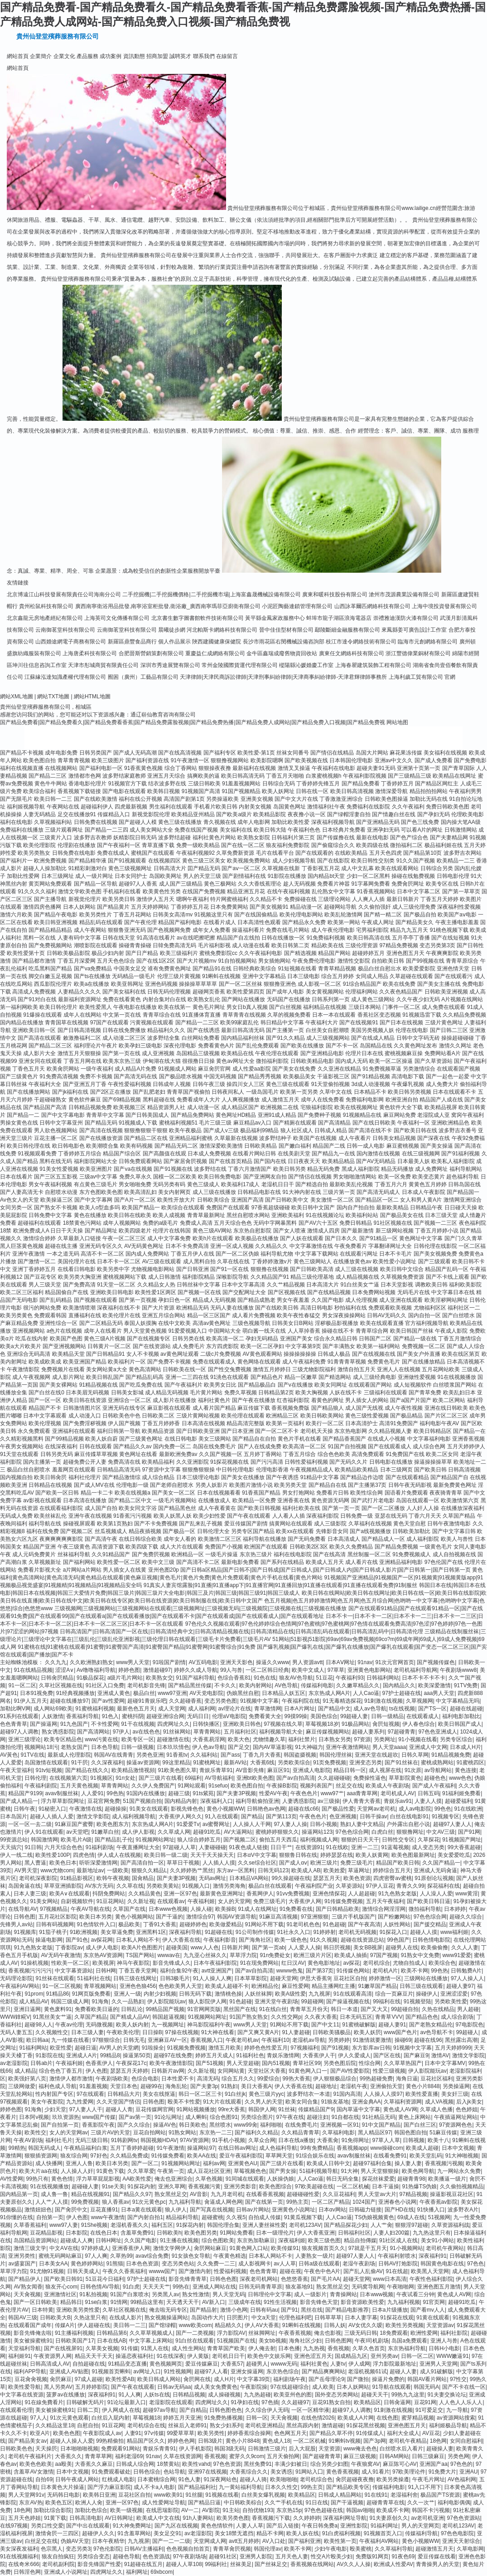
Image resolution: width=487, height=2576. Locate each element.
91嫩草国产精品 (377, 1986)
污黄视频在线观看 (152, 1022)
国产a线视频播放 (370, 1531)
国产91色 (77, 1940)
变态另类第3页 (437, 945)
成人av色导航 (369, 1708)
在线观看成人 (422, 1716)
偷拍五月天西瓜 (278, 1839)
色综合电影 (145, 2078)
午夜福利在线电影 (333, 768)
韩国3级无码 (229, 2448)
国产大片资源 (158, 1308)
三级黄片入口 (55, 837)
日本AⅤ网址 (340, 1662)
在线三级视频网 (421, 1153)
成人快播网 (49, 2163)
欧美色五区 (58, 2502)
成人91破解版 (436, 2371)
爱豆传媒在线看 (437, 2556)
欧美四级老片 (135, 1230)
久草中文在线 (335, 1092)
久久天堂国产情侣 (118, 2102)
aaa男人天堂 (439, 1693)
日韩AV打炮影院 (398, 2263)
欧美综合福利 (39, 791)
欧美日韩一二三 (53, 799)
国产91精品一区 (378, 1238)
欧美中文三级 (158, 1562)
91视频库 (25, 1932)
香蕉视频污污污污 (30, 1970)
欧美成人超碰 (422, 2148)
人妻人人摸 (428, 1801)
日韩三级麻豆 (428, 2456)
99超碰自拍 (405, 2009)
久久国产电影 (327, 1300)
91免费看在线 (296, 1909)
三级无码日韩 (360, 2333)
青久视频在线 (219, 822)
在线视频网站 (61, 768)
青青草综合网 (372, 1331)
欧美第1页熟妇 (115, 1523)
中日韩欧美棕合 (243, 2502)
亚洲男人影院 (256, 2556)
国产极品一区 (179, 1531)
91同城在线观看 (245, 2179)
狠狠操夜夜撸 (214, 768)
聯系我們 (204, 56)
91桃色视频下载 (449, 930)
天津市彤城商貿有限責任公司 (103, 665)
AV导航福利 (219, 1778)
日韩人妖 (335, 2325)
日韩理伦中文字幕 (269, 2294)
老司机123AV (305, 2225)
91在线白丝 (273, 2009)
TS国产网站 (140, 1955)
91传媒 (129, 2348)
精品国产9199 (25, 1793)
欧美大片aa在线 (38, 2171)
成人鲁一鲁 (54, 2194)
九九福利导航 (185, 2202)
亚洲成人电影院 (312, 1770)
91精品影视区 (76, 1878)
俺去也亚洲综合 (173, 2179)
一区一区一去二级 (30, 1824)
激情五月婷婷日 (272, 1369)
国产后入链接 (282, 2525)
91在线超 (397, 2271)
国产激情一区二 (37, 1261)
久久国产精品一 (441, 1863)
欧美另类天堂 (290, 1485)
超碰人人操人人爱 (71, 2441)
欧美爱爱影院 (419, 968)
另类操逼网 (456, 2086)
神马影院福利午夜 (209, 2024)
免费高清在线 (124, 1462)
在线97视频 (14, 2525)
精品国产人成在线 (441, 1099)
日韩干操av (373, 1816)
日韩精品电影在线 (259, 1192)
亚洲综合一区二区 (129, 1400)
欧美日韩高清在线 (369, 938)
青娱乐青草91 (215, 1770)
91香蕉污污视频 (132, 1516)
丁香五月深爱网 (77, 961)
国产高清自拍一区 (142, 1863)
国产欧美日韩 (430, 1469)
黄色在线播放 (90, 1215)
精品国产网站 (334, 953)
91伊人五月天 (30, 1701)
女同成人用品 (372, 976)
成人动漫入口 (84, 1415)
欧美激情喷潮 (79, 1308)
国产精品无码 (101, 1123)
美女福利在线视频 (445, 753)
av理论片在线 (234, 1708)
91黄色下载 (110, 2171)
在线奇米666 (23, 2564)
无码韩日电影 (63, 2495)
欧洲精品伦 (265, 1986)
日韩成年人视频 (172, 1084)
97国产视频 (384, 1955)
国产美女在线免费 (294, 1069)
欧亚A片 (40, 2433)
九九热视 (314, 2348)
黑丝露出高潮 (461, 2040)
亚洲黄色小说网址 (293, 2209)
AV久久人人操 (354, 2564)
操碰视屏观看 (79, 1523)
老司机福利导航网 (415, 1670)
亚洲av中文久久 (394, 760)
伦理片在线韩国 (172, 1230)
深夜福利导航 (185, 1932)
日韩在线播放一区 (283, 938)
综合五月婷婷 (337, 976)
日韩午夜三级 (209, 1084)
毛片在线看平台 (275, 853)
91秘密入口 (52, 1809)
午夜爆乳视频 (407, 1084)
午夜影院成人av (102, 2433)
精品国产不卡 (45, 1408)
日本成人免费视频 (209, 1153)
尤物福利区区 (430, 1308)
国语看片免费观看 (406, 1493)
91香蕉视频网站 (376, 891)
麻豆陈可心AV (400, 2464)
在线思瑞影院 (162, 2510)
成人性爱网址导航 (163, 2502)
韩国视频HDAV (158, 2140)
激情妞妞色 (38, 2209)
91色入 (110, 1716)
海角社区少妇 (305, 2340)
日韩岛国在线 (464, 1184)
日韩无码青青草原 (260, 2287)
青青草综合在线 (162, 1015)
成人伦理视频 (361, 1300)
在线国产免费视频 (204, 891)
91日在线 (317, 2502)
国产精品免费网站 (192, 1115)
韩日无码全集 (342, 2179)
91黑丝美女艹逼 (52, 2017)
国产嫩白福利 (295, 1146)
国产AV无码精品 (375, 1161)
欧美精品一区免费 (254, 1500)
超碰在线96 (428, 2040)
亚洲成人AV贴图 (69, 2371)
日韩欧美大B (55, 2317)
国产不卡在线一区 (464, 2387)
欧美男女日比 (220, 1385)
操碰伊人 (427, 1994)
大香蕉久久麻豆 (94, 2464)
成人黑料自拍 (199, 1261)
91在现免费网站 (259, 1963)
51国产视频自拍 (142, 1801)
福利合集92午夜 (179, 1970)
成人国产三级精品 (181, 884)
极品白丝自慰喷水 (28, 1469)
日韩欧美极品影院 (68, 953)
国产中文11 (325, 2024)
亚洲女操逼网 (247, 2371)
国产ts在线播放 (92, 976)
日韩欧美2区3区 (308, 1547)
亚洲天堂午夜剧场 (276, 2001)
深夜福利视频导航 (333, 822)
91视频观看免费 (37, 1153)
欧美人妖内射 (132, 2024)
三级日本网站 (364, 1007)
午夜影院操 (253, 2387)
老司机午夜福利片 (30, 2456)
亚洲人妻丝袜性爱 (264, 2225)
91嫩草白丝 (105, 1832)
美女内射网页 (174, 1192)
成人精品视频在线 (357, 1277)
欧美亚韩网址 (127, 984)
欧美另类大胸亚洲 (79, 1277)
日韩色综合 (146, 2472)
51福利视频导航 (318, 2171)
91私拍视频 (93, 2294)
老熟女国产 (74, 1747)
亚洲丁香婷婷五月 (34, 1269)
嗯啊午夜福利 (192, 899)
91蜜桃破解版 (358, 2024)
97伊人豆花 (379, 1886)
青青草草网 (98, 2456)
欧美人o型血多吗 (100, 1207)
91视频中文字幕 (259, 1701)
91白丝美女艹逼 (359, 1284)
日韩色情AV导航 (100, 2287)
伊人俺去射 (261, 2348)
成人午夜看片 (354, 1138)
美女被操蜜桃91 (33, 2340)
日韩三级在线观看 (421, 1986)
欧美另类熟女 (34, 853)
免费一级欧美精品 (198, 845)
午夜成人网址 (378, 922)
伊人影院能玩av (166, 2001)
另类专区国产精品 (253, 1531)
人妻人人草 (249, 2525)
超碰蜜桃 (212, 2217)
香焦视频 (338, 2348)
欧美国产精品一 (141, 1207)
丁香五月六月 (391, 1184)
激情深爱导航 (391, 791)
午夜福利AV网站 (19, 1986)
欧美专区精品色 (63, 1739)
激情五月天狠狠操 (79, 1053)
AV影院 (211, 2510)
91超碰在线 (218, 1932)
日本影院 (76, 2233)
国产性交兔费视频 (229, 1369)
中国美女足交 (130, 968)
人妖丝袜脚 (258, 1994)
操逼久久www (272, 1662)
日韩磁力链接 (365, 2209)
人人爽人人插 (368, 899)
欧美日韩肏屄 (50, 1477)
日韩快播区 (206, 1724)
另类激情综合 (419, 1069)
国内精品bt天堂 (326, 876)
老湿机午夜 (353, 2086)
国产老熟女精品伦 (431, 2024)
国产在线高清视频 (180, 753)
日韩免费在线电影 (74, 853)
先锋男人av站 (16, 1924)
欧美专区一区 (137, 1739)
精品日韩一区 (349, 1770)
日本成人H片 (465, 1747)
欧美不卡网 (414, 1970)
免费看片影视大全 (39, 1570)
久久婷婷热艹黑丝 (191, 1870)
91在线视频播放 (456, 1377)
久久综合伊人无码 (267, 2410)
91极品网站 (355, 1724)
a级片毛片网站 (125, 1678)
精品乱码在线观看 (101, 922)
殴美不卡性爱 (184, 2102)
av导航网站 (438, 1770)
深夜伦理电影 (180, 1045)
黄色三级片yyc (266, 2094)
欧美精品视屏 (440, 1107)
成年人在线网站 (82, 1015)
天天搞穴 (11, 1847)
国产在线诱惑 (203, 1030)
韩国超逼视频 (168, 2017)
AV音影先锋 (250, 1770)
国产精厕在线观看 (295, 1123)
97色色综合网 (351, 1832)
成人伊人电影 (102, 1947)
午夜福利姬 (201, 1901)
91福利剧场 (99, 1847)
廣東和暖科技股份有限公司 (334, 594)
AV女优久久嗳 (365, 2325)
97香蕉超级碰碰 (270, 1207)
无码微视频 (99, 2024)
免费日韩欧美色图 (447, 806)
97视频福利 (304, 2048)
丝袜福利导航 (74, 1554)
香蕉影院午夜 (98, 2125)
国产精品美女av (27, 2441)
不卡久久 (225, 1685)
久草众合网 (261, 2140)
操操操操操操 (300, 1354)
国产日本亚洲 (237, 1431)
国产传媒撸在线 (336, 837)
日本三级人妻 (87, 2032)
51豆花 (324, 1678)
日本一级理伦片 (275, 2233)
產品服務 (87, 56)
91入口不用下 (424, 2487)
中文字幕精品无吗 (457, 1701)
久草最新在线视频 (236, 1138)
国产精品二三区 (48, 776)
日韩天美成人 (83, 2271)
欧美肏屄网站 (63, 1069)
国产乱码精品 (55, 1300)
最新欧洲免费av (178, 1454)
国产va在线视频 (133, 1169)
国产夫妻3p (204, 2086)
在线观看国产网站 (370, 1385)
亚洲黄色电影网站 (369, 1670)
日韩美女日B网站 (292, 1323)
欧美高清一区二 (225, 1338)
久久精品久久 (271, 1246)
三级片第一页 (339, 1192)
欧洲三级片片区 (313, 1955)
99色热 (114, 1793)
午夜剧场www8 (458, 1670)
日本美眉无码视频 (87, 1392)
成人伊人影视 (138, 1832)
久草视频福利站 (53, 822)
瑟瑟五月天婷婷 (129, 2071)
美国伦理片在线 (77, 1261)
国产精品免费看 (361, 783)
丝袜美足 (241, 2564)
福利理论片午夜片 (95, 1045)
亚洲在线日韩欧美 (446, 1408)
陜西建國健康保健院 (216, 641)
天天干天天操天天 (212, 1855)
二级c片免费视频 (220, 1354)
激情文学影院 (93, 1816)
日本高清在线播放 (84, 1500)
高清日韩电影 (316, 1308)
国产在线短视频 (450, 938)
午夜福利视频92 (195, 853)
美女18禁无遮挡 (234, 2533)
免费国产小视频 (224, 1547)
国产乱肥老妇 (149, 1092)
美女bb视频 (272, 2340)
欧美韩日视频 (163, 791)
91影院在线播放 (287, 876)
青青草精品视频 (337, 968)
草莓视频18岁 (321, 1724)
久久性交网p (286, 2017)
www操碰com (386, 2148)
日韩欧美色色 (16, 2448)
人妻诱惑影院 (298, 1801)
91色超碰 (334, 1924)
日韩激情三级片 (267, 2448)
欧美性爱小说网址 (394, 1261)
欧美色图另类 (200, 2233)
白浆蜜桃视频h (324, 776)
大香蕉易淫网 (209, 1739)
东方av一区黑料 (236, 1870)
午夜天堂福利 (16, 1770)
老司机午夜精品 (408, 2441)
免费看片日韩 (332, 1493)
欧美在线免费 (399, 984)
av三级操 (329, 1801)
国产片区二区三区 (446, 1415)
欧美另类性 (211, 2433)
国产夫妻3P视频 (236, 1793)
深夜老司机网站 (259, 2279)
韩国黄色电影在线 (442, 2263)
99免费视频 (85, 2202)
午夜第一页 (170, 2171)
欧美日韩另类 (289, 1169)
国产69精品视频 (121, 1099)
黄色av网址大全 (235, 1061)
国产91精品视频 (370, 1076)
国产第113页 (281, 1816)
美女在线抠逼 (159, 2094)
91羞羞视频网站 (241, 783)
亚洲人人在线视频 (398, 1369)
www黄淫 (466, 1893)
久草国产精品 (459, 1516)
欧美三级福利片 (179, 953)
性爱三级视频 (389, 2071)
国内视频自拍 (16, 1477)
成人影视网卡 (254, 2263)
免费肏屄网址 (407, 884)
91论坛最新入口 (126, 2402)
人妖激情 (52, 1716)
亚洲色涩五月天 (313, 2356)
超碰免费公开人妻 (84, 1462)
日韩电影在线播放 (391, 1462)
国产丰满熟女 (339, 1346)
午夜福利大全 (45, 1084)
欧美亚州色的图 (293, 2394)
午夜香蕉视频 (295, 2333)
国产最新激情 (357, 1230)
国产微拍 (358, 2379)
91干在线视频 (137, 1724)
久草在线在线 (233, 1261)
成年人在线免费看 (322, 1099)
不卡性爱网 (104, 1724)
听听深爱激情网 (98, 1863)
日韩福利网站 (382, 1678)
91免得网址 (355, 2140)
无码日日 (198, 1716)
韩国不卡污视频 (431, 2510)
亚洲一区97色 (180, 1893)
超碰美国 (177, 1947)
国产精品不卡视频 (21, 753)
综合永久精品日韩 (335, 1338)
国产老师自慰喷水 (171, 1485)
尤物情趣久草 (269, 1739)
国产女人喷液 (289, 1230)
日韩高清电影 (85, 2518)
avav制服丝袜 (61, 1793)
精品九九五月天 (409, 930)
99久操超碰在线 (290, 1878)
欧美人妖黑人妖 (173, 1516)
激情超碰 (332, 2425)
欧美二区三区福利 (21, 1292)
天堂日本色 (123, 2086)
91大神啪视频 (461, 2155)
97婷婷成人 (95, 2248)
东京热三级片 (256, 1554)
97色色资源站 (463, 2518)
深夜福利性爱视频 (459, 907)
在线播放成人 (214, 1500)
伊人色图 (96, 2071)
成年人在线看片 (103, 1331)
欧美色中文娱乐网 (269, 2356)
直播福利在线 (84, 1315)
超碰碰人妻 (85, 2186)
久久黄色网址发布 (415, 1045)
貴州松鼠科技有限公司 (46, 606)
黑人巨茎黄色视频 (21, 1246)
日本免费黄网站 (229, 907)
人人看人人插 (288, 1516)
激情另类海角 (229, 1886)
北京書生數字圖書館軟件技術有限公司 (197, 618)
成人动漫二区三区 (124, 1038)
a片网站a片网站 (82, 1570)
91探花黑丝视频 (366, 2425)
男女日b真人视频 (247, 1007)
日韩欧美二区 (158, 1415)
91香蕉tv (177, 1755)
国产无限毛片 (16, 799)
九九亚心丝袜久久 (205, 1955)
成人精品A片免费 (135, 1069)
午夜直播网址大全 (138, 1847)
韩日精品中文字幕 (282, 1022)
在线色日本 (103, 2233)
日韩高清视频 (464, 1469)
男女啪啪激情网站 (354, 1177)
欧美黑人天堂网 (430, 2271)
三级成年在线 (244, 2302)
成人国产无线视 (364, 1408)
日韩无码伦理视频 (169, 992)
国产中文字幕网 (93, 1200)
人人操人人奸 (77, 2171)
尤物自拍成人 (409, 1963)
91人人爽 (129, 2394)
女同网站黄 (231, 2071)
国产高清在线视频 (101, 1130)
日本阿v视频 (34, 2117)
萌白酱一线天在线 (264, 1331)
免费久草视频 (240, 1392)
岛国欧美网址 (165, 876)
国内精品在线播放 (21, 1022)
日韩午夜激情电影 (449, 1523)
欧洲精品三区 (282, 1415)
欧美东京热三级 (122, 1061)
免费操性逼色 (369, 1778)
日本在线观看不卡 (454, 1092)
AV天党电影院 (206, 1693)
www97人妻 (63, 2225)
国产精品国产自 (449, 1477)
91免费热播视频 (223, 2418)
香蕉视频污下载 (271, 2518)
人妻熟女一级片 (314, 2256)
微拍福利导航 (425, 1909)
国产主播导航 (50, 899)
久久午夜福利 (408, 806)
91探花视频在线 (229, 1462)
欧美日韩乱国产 (105, 1377)
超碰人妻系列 (368, 1732)
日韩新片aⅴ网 (168, 2071)
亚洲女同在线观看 (40, 1061)
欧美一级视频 (126, 2510)
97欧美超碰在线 (314, 2186)
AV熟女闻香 (28, 2287)
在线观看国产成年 (30, 2325)
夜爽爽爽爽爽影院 (61, 1539)
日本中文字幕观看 (45, 1415)
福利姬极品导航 (448, 2425)
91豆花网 (113, 2425)
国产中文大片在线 (296, 799)
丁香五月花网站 (132, 914)
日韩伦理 (35, 1778)
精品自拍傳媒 (360, 2240)
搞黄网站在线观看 (291, 1523)
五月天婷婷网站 (150, 907)
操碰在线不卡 (338, 1331)
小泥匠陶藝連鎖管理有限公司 (297, 606)
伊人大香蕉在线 (181, 1940)
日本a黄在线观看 (141, 2209)
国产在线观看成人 (389, 1446)
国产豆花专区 (40, 1277)
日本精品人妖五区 (283, 1693)
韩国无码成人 (44, 2148)
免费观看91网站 (120, 2448)
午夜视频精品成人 (311, 1469)
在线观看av (171, 1901)
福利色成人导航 (58, 2086)
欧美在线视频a (132, 1493)
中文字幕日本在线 (453, 1292)
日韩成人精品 (330, 1130)
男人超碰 (468, 2009)
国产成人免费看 (434, 760)
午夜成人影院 (451, 1331)
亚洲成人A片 (81, 2055)
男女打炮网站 (298, 1493)
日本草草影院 (250, 1978)
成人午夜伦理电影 (333, 930)
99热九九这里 (407, 2394)
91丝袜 (286, 2109)
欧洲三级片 (324, 1863)
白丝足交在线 (41, 2541)
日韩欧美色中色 (121, 1415)
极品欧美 (129, 1924)
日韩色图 (24, 1917)
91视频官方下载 (127, 783)
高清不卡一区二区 (102, 1254)
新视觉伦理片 (84, 899)
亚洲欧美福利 (287, 1215)
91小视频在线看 (417, 1739)
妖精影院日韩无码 (135, 837)
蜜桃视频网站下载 (124, 1277)
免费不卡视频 (96, 1076)
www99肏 (245, 2125)
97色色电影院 (457, 2533)
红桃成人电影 (118, 2479)
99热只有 (37, 2179)
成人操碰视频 (224, 2394)
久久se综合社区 (257, 1863)
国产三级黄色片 (19, 1076)
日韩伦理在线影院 (435, 1246)
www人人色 (205, 1947)
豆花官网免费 (103, 1801)
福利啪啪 (271, 2125)
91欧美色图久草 (177, 1770)
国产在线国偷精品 (256, 914)
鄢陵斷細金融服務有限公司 (347, 630)
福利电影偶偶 (454, 2502)
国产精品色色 (421, 2017)
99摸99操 (295, 1716)
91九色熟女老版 (397, 1893)
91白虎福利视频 (341, 2533)
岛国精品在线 (376, 1045)
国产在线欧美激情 (95, 799)
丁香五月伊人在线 (192, 1254)
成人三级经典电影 (374, 1377)
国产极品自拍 (420, 914)
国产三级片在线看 (160, 1778)
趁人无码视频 (299, 884)
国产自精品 (193, 2410)
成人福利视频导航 (133, 1816)
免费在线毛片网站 (287, 930)
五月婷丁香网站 (263, 1454)
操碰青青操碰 (135, 945)
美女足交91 (167, 2533)
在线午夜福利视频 (288, 891)
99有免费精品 (316, 2148)
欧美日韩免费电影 (219, 1177)
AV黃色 (9, 1755)
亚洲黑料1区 (151, 1932)
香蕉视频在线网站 (312, 2564)
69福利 (193, 1778)
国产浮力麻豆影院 (109, 2487)
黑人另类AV (58, 2387)
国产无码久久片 (348, 1462)
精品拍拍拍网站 (429, 791)
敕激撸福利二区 (82, 1038)
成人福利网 (201, 1708)
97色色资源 (227, 2464)
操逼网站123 (317, 1832)
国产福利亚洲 (304, 2541)
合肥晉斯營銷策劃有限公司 (151, 653)
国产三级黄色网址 (141, 1439)
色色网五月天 (290, 2433)
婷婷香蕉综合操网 (249, 2433)
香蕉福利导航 (82, 1716)
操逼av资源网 (142, 1762)
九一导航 (457, 2410)
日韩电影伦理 (453, 876)
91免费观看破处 (111, 2472)
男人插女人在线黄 (124, 1570)
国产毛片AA (325, 2279)
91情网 (119, 2302)
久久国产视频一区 (220, 1454)
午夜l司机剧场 (372, 2340)
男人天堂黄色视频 (145, 1331)
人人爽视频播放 (241, 1099)
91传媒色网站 (353, 1970)
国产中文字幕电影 (63, 1115)
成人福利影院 (422, 1539)
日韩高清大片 (170, 868)
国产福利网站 (79, 1562)
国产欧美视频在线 (306, 760)
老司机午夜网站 (445, 2248)
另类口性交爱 (47, 2525)
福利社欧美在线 (301, 1508)
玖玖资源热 (65, 2117)
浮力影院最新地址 (394, 2364)
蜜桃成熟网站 (437, 1762)
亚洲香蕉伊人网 (131, 2248)
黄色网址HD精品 (236, 1115)
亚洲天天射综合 (461, 2541)
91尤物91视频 (47, 2271)
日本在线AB (111, 2340)
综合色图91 (223, 2117)
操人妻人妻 (408, 2163)
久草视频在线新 (281, 868)
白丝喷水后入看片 (401, 2448)
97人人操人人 (467, 1978)
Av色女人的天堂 (19, 1200)
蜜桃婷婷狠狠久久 (277, 1832)
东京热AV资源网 (103, 1955)
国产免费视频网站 (50, 945)
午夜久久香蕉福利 (124, 2271)
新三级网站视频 (395, 1230)
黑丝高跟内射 (302, 2425)
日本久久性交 (281, 2487)
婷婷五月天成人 (214, 2055)
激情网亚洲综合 (463, 1200)
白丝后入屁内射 (111, 2418)
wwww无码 (283, 2364)
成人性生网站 (188, 2348)
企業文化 (64, 56)
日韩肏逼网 (397, 2402)
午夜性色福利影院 (431, 2279)
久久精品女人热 (156, 1284)
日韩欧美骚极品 (332, 2032)
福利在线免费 (42, 1531)
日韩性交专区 (398, 1839)
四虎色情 (84, 1855)
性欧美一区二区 (70, 1963)
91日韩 (32, 1847)
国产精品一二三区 (197, 1022)
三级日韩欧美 (204, 783)
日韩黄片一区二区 (109, 1346)
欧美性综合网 (366, 1493)
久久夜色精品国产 (401, 992)
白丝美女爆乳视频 (263, 2495)
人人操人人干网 (252, 1824)
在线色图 (387, 2418)
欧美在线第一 (174, 1007)
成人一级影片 (310, 2294)
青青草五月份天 (309, 2009)
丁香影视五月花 (321, 868)
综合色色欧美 (334, 1454)
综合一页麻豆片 (394, 1994)
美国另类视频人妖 (372, 1030)
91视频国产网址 (461, 1839)
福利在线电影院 (293, 1554)
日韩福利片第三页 (293, 837)
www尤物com (56, 1870)
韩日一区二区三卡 (200, 2094)
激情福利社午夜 (326, 806)
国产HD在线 (399, 2209)
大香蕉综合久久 (249, 2472)
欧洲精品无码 (192, 1308)
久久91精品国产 (111, 1554)
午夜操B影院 (281, 1785)
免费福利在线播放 (21, 830)
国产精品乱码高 (144, 1377)
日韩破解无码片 (85, 2402)
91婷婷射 (324, 1932)
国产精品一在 (469, 1431)
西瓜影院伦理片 (53, 984)
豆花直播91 (104, 2209)
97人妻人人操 (290, 1824)
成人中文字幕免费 (169, 1238)
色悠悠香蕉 (294, 2279)
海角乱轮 (176, 2086)
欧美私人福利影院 (453, 1161)
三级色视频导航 (251, 1323)
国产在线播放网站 (28, 1092)
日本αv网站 (332, 2209)
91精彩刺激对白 (87, 868)
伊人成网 (359, 2364)
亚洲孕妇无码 (383, 830)
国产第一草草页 (461, 891)
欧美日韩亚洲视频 (55, 922)
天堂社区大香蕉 (267, 2071)
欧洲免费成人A (31, 1230)
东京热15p (289, 2510)
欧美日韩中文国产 (313, 1207)
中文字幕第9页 (303, 1346)
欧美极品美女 (299, 1076)
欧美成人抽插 (350, 1955)
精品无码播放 (397, 1169)
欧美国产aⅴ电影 (457, 914)
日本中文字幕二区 (418, 891)
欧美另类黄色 (16, 1315)
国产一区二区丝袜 (240, 984)
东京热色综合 (282, 2371)
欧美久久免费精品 (351, 1547)
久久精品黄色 (144, 1893)
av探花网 (102, 1940)
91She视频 (94, 2225)
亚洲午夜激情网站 (347, 1747)
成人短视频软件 (413, 1385)
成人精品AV (33, 2001)
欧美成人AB (305, 1870)
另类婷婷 (339, 2040)
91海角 (100, 2001)
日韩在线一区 (312, 791)
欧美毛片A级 (76, 1839)
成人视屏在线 (385, 1770)
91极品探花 (90, 1678)
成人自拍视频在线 (454, 1554)
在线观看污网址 (359, 1254)
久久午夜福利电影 (260, 953)
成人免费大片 (442, 1084)
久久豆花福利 (339, 2194)
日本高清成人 (344, 1539)
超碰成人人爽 (76, 2240)
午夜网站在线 (63, 806)
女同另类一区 (16, 1207)
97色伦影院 (107, 2549)
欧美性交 (35, 2132)
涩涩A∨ (64, 1670)
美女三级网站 (214, 1439)
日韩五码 (428, 1793)
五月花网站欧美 (441, 1369)
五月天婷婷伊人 (466, 1446)
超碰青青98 (411, 2179)
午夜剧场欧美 (112, 2078)
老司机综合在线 (146, 2425)
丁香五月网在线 (82, 1061)
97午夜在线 (290, 2117)
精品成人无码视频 (214, 1300)
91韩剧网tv (124, 2140)
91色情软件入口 (96, 1924)
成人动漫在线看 (251, 945)
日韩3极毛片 (175, 1978)
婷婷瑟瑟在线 (336, 1855)
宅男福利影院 (372, 930)
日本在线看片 (16, 1177)
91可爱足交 (429, 2410)
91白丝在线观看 (194, 2340)
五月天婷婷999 (453, 2048)
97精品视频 (413, 2194)
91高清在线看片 (155, 938)
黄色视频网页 (165, 2364)
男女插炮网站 (274, 961)
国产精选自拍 (311, 1184)
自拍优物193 (257, 2510)
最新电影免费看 (240, 1562)
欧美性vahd (196, 2464)
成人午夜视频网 (31, 1377)
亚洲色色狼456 (138, 1986)
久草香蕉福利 (30, 2225)
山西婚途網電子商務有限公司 (70, 641)
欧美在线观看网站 (397, 868)
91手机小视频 (228, 2140)
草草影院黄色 (405, 1778)
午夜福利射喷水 (397, 2256)
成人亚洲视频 (158, 1053)
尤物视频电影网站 (152, 1269)
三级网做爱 (21, 2086)
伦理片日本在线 (364, 1053)
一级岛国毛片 (262, 1092)
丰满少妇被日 (291, 2464)
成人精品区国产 (240, 1107)
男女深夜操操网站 (344, 1315)
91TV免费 (466, 1685)
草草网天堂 (279, 2155)
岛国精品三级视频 (198, 1053)
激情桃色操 (228, 1994)
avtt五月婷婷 (244, 2541)
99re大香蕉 (231, 2109)
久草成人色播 (436, 2109)
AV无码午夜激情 (60, 1955)
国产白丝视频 (285, 1007)
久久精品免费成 (129, 2155)
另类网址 (384, 1739)
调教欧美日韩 (431, 1284)
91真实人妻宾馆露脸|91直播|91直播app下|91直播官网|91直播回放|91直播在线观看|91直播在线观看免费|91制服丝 (281, 1585)
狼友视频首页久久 (323, 2248)
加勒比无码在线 (429, 799)
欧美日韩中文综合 (402, 1269)
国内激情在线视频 (378, 1153)
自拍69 (43, 2479)
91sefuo (218, 1785)
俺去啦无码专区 (168, 2310)
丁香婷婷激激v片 (271, 1261)
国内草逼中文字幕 (358, 2109)
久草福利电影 (338, 2132)
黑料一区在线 (39, 938)
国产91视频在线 (173, 1169)
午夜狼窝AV (365, 2464)
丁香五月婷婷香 (161, 1423)
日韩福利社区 (354, 2233)
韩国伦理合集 (223, 2225)
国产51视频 (209, 2063)
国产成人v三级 (221, 1130)
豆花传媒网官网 (154, 2109)
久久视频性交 (51, 2032)
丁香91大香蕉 (159, 1924)
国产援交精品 (430, 1924)
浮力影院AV (231, 2333)
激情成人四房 (323, 1230)
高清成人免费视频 (34, 992)
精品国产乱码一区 (446, 1269)
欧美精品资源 (158, 1431)
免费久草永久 (135, 1177)
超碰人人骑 (253, 2479)
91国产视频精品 (241, 791)
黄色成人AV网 (400, 2109)
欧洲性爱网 (424, 2333)
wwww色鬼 (289, 1970)
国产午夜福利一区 (118, 845)
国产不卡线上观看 (447, 1277)
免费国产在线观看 (228, 1207)
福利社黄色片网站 (214, 837)
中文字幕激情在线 (311, 1246)
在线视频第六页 (68, 1778)
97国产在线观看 (109, 1022)
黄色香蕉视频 (342, 2472)
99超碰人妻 (354, 1716)
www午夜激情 (108, 2217)
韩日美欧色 (192, 2125)
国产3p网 (374, 2441)
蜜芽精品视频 (417, 2418)
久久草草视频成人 (151, 2333)
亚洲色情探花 (329, 1893)
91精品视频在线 (98, 1385)
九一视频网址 (167, 2024)
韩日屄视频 (337, 1947)
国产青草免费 (425, 1392)
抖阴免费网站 (108, 1893)
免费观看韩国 (50, 1315)
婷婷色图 (129, 1670)
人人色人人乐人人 (460, 2402)
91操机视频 (34, 1963)
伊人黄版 (198, 2356)
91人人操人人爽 (212, 1978)
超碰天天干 (374, 2394)
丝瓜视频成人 (111, 1531)
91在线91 (375, 2495)
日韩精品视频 (189, 2394)
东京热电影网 (350, 1431)
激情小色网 (233, 2310)
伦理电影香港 (272, 1469)
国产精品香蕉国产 (344, 1439)
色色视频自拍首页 (188, 2549)
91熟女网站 (182, 2132)
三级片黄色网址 (444, 1022)
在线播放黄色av (352, 1261)
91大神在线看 (217, 2032)
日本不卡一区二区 (118, 1261)
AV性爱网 (11, 2179)
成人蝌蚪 (196, 2117)
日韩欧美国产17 (74, 2340)
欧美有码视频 (136, 1146)
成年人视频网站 (122, 1223)
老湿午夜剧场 (358, 2263)
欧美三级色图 (324, 2240)
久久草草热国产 (403, 2063)
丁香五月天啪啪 (285, 776)
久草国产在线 (129, 1909)
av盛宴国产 (22, 2263)
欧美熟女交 (159, 1678)
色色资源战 (156, 2556)
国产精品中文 (334, 1708)
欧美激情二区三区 (219, 1539)
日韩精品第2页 (276, 1392)
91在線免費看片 (43, 2402)
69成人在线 (411, 2217)
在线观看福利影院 (61, 1508)
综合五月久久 (238, 2078)
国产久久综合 (133, 2125)
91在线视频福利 (19, 2556)
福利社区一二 (464, 1308)
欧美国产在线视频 (315, 1138)
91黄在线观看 (432, 2317)
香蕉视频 (215, 2456)
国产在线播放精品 (423, 1362)
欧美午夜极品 (185, 1130)
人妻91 (133, 2433)
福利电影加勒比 (461, 1716)
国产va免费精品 (93, 968)
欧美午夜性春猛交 (298, 1315)
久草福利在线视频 (370, 1523)
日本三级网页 (396, 1469)
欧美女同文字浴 (138, 1508)
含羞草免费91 (137, 2233)
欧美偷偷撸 (434, 1947)
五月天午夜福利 (385, 1901)
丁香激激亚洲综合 (341, 799)
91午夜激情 (170, 2148)
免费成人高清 (196, 1223)
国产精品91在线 (212, 968)
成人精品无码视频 (166, 1392)
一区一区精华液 (310, 2410)
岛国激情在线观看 (46, 1762)
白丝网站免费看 (201, 1038)
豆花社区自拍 (349, 1978)
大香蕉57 (232, 2364)
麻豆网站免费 (399, 1115)
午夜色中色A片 (322, 2271)
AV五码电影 (203, 1662)
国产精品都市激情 (34, 961)
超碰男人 (257, 2364)
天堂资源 (329, 2448)
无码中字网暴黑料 (275, 1223)
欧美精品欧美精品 (356, 1469)
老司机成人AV (398, 1793)
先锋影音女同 (332, 1531)
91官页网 (434, 2302)
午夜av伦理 (69, 2024)
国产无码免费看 (307, 1539)
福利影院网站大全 (95, 1161)
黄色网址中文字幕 (421, 1238)
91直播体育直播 (201, 1015)
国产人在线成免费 (259, 1446)
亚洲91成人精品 (277, 1115)
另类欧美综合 (294, 1762)
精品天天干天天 (94, 2356)
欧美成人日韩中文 (328, 2163)
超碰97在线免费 (173, 2055)
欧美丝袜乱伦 (50, 1516)
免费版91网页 (372, 2556)
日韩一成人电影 (366, 1146)
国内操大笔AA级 (461, 822)
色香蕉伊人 (99, 2063)
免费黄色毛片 (383, 1362)
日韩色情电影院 (431, 1940)
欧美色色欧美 (35, 2464)
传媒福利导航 (421, 2533)
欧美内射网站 (255, 1685)
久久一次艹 (420, 2502)
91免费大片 (442, 2472)
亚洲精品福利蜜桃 (190, 1138)
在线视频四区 (164, 860)
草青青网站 (207, 1732)
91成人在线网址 (257, 1909)
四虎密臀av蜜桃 (392, 1878)
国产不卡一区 (342, 1045)
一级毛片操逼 (221, 1554)
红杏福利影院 (293, 1400)
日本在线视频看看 (219, 1493)
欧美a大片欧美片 (20, 1346)
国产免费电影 (470, 760)
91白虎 (131, 2287)
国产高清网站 (93, 1732)
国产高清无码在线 (135, 1076)
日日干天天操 (66, 1230)
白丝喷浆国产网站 (455, 1385)
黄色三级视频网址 (130, 868)
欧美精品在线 (237, 1053)
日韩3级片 (210, 2441)
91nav (364, 1662)
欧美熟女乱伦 (204, 999)
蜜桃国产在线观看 (152, 853)
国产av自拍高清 (295, 1778)
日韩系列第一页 (331, 999)
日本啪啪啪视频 (79, 2448)
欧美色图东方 (112, 1824)
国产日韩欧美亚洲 (198, 1431)
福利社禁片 (301, 1739)
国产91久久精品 (285, 1038)
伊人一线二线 (16, 1855)
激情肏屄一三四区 (57, 2533)
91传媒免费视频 (343, 1901)
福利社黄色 (314, 2364)
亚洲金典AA (366, 2102)
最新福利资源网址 (79, 999)
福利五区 (162, 2225)
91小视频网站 (406, 2248)
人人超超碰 (361, 1893)
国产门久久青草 (463, 1238)
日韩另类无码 (56, 1454)
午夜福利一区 (413, 1123)
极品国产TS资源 (440, 2495)
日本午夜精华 (108, 2541)
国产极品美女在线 (402, 1215)
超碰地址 (326, 2086)
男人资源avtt (307, 1662)
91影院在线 (49, 2055)
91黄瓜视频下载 (303, 2217)
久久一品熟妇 (127, 2001)
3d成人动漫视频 (370, 1084)
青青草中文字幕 (105, 1115)
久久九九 (56, 1662)
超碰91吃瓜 (207, 1832)
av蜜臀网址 (216, 1824)
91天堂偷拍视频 (330, 1084)
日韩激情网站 (460, 830)
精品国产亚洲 (39, 1547)
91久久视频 (324, 1940)
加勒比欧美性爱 (290, 822)
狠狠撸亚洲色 (280, 984)
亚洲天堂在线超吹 (376, 1755)
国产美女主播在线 (439, 984)
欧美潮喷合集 (102, 1146)
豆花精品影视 (46, 2233)
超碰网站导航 (340, 907)
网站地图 (397, 722)
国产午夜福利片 (183, 1385)
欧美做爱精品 (225, 1924)
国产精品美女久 (414, 922)
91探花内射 (141, 2186)
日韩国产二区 (375, 1338)
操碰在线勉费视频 (413, 876)
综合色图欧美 (218, 2240)
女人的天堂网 (234, 1901)
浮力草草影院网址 (62, 1801)
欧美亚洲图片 (96, 1169)
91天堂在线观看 (19, 1454)
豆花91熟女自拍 (331, 2402)
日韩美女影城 (127, 1392)
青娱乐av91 (398, 1801)
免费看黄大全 (265, 1716)
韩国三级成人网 (70, 2001)
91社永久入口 (293, 1932)
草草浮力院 (243, 1955)
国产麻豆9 (416, 2055)
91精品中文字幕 (319, 1477)
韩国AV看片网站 (427, 2379)
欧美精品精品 (338, 1161)
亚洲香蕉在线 (293, 1500)
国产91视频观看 (127, 860)
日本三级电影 (303, 976)
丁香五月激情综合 (460, 1338)
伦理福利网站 (361, 992)
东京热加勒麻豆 (256, 2240)
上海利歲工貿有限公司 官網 (422, 677)
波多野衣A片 (463, 2209)
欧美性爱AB (120, 2379)
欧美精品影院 (269, 814)
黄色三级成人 (203, 1184)
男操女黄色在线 (19, 1123)
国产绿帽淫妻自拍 (349, 814)
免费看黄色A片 (216, 1045)
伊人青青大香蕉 (361, 1801)
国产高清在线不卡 (370, 1130)
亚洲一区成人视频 (232, 1246)
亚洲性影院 (353, 2525)
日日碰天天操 (460, 1207)
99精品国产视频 (165, 2009)
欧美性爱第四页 (246, 992)
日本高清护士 (361, 1423)
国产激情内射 (194, 2271)
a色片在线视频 (64, 1331)
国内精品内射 (180, 1801)
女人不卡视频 (142, 1354)
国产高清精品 (334, 1123)
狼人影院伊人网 (207, 2001)
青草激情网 (267, 1708)
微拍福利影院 (272, 1061)
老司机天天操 (316, 1431)
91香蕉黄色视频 (143, 768)
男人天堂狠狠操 (380, 2171)
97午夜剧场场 (189, 2556)
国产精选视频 (300, 953)
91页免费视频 (329, 1762)
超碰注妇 (317, 2117)
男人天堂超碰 (243, 2063)
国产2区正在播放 (110, 1092)
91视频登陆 (417, 2001)
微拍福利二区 (406, 845)
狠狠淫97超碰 (411, 2225)
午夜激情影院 (23, 1369)
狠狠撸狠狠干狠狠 (146, 1130)
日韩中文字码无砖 (418, 1038)
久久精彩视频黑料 (21, 1439)
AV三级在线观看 (161, 1261)
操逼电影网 (49, 1940)
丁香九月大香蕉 (262, 1755)
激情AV (440, 2055)
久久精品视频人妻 (390, 1431)
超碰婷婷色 (193, 1924)
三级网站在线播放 (426, 1978)
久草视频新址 (45, 1562)
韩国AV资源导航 (236, 1917)
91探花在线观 (396, 2317)
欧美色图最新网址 (413, 1855)
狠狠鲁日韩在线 (298, 1855)
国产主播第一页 (285, 1030)
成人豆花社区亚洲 (209, 2171)
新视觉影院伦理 (151, 814)
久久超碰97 (295, 2402)
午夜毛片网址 (428, 2479)
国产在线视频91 (358, 1022)
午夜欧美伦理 (122, 2032)
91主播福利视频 (74, 2333)
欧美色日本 (63, 1863)
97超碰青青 (401, 1732)
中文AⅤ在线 (63, 2248)
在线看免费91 (389, 2155)
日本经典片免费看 (344, 830)
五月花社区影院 (58, 1917)
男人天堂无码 (228, 2294)
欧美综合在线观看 (183, 1207)
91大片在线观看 (222, 2102)
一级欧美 (118, 1870)
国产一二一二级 (171, 2541)
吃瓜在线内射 (31, 1338)
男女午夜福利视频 (50, 1184)
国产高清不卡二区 (198, 1562)
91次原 (413, 1770)
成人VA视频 (439, 2102)
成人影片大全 (39, 1053)
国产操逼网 (43, 1724)
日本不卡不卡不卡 (423, 1678)
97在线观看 (90, 2094)
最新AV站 (235, 1762)
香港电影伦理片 (87, 783)
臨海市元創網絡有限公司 (428, 641)
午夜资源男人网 (53, 2356)
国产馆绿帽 (162, 2325)
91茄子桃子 (53, 1932)
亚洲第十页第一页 (418, 768)
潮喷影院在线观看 (95, 945)
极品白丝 (144, 1693)
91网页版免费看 (91, 1994)
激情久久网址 (455, 1045)
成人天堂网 (171, 1708)
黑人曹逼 (35, 1863)
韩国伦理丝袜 (335, 1755)
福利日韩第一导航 (118, 1431)
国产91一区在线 (229, 1269)
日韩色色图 (223, 2279)
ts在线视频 (402, 1708)
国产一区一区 (45, 1400)
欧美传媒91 (285, 2248)
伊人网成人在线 (121, 2410)
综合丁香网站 (180, 768)
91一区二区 (22, 1685)
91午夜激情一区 (190, 760)
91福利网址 (384, 2525)
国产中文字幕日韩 (454, 1531)
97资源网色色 (455, 2125)
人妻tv (337, 2364)
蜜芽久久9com (246, 2456)
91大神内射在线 (301, 1192)
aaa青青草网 (362, 1793)
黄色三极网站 (220, 884)
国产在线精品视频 (329, 1292)
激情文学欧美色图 (79, 891)
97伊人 (121, 1732)
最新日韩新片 (402, 899)
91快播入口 (430, 2209)
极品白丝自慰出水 (379, 968)
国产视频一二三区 (435, 1223)
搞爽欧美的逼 (203, 776)
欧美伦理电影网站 (301, 914)
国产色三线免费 (420, 822)
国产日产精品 (141, 953)
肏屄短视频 (386, 1724)
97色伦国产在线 (443, 1562)
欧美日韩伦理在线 (28, 1146)
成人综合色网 (429, 1446)
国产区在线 (386, 2055)
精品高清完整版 (246, 1423)
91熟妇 (229, 2086)
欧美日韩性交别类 (373, 860)
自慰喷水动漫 (61, 1192)
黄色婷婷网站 (87, 2263)
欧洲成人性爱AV (393, 2564)
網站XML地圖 (16, 696)
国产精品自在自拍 (254, 1439)
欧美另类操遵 (392, 2479)
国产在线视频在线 (373, 1354)
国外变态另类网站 (336, 2394)
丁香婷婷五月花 (190, 907)
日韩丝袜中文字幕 (198, 1284)
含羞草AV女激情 (33, 2472)
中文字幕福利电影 (429, 1439)
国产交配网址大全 (244, 1292)
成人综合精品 (158, 1477)
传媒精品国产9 (316, 2109)
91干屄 (79, 1762)
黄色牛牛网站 (50, 783)
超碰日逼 (85, 2048)
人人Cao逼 (366, 1693)
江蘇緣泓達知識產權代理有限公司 (65, 677)
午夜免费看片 (350, 1246)
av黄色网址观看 (179, 1354)
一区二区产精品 (331, 2202)
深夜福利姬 (291, 2240)
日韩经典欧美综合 (254, 968)
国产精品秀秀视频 (259, 1076)
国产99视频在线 (425, 961)
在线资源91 (309, 1847)
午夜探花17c (131, 2063)
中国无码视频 (220, 1076)
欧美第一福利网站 (378, 1346)
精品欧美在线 (327, 945)
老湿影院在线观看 (171, 2402)
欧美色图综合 (275, 2186)
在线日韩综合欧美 (140, 1539)
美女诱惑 (281, 2472)
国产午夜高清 (364, 1924)
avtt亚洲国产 (217, 1970)
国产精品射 (203, 2310)
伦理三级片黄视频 (179, 976)
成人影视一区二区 (319, 984)
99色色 (442, 1809)
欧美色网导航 (418, 2171)
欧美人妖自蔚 (101, 1439)
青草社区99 (306, 2063)
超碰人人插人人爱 (51, 1816)
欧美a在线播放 (92, 984)
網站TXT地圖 (53, 696)
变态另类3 (78, 2549)
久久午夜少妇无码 (418, 999)
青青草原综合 (462, 961)
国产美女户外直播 (418, 1354)
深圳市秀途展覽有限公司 (170, 665)
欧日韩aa (37, 2040)
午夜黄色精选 (229, 2256)
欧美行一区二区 (325, 1423)
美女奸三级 (454, 2094)
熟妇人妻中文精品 (362, 1824)
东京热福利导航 (407, 2348)
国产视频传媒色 (436, 1662)
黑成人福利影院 (361, 1169)
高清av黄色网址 (212, 1323)
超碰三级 (179, 1793)
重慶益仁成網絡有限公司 (215, 653)
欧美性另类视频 (405, 2325)
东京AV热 (30, 2502)
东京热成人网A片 (329, 1693)
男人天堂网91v (26, 2495)
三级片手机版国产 (353, 1917)
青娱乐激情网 (283, 2055)
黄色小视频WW (225, 1809)
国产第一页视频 (138, 1300)
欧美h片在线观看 (213, 1238)
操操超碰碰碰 (457, 1038)
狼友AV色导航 (296, 1678)
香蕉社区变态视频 (379, 1015)
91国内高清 (347, 2094)
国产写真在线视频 (211, 2209)
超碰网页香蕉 (209, 992)
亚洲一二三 (364, 1847)
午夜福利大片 (321, 1022)
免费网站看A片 (442, 1053)
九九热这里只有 (432, 2233)
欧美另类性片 (95, 914)
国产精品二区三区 (50, 1045)
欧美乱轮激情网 (343, 914)
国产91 (289, 2310)
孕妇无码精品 (262, 1338)
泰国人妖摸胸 (140, 1323)
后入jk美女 (469, 2102)
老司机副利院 (58, 2564)
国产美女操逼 (436, 1146)
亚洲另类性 (21, 2256)
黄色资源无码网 (330, 1500)
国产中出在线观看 (88, 2525)
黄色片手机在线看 (299, 1439)
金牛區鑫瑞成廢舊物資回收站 (281, 653)
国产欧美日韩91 (63, 2279)
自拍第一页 (49, 2217)
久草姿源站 (349, 1886)
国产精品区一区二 (377, 1200)
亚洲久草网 (171, 2186)
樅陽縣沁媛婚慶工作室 (306, 665)
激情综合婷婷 (39, 1238)
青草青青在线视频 (244, 1015)
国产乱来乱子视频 (200, 1523)
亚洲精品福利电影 (401, 1562)
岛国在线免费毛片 (214, 1446)
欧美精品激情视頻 (133, 1770)
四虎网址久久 (173, 1724)
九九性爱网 (79, 2102)
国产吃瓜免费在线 (141, 1385)
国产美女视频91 (269, 907)
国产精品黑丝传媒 (190, 1685)
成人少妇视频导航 (294, 860)
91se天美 (113, 2186)
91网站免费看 (236, 2233)
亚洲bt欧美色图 (255, 1778)
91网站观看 (191, 1785)
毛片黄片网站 (206, 1392)
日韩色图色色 (225, 2410)
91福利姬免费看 (461, 1793)
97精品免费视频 (398, 945)
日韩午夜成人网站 (77, 2479)
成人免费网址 (431, 1169)
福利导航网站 (465, 1169)
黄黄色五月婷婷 (428, 1184)
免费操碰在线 (300, 899)
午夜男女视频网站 (21, 1446)
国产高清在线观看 (39, 1038)
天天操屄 (46, 2448)
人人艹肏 (381, 2225)
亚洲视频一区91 (339, 2125)
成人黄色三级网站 (373, 999)
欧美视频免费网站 (248, 860)
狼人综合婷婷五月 (199, 1839)
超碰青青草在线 (385, 2502)
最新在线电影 (372, 837)
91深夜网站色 (219, 2479)
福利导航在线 (45, 1523)
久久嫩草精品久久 (358, 1685)
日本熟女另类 (334, 1739)
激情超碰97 (157, 1670)
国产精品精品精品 (50, 930)
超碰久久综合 (465, 1917)
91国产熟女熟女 (249, 2017)
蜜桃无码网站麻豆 (60, 2256)
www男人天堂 (132, 1662)
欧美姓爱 (334, 1870)
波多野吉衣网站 (463, 853)
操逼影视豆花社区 (451, 2194)
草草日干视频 (183, 1863)
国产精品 (252, 1816)
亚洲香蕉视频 (468, 1439)
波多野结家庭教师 (124, 776)
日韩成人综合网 (135, 2464)
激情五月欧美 (224, 2048)
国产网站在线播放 (243, 999)
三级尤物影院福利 (314, 1369)
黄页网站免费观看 (50, 884)
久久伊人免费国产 (153, 1785)
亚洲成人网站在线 (214, 2287)
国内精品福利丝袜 (243, 1038)
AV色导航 (286, 1685)
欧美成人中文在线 (158, 2518)
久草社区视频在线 (60, 1685)
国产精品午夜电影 (55, 914)
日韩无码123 (273, 1870)
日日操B (152, 2032)
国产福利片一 (16, 860)
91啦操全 (153, 2048)
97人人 (38, 2418)
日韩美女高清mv (173, 914)
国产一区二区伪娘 (237, 1254)
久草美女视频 (102, 2348)
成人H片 (224, 2379)
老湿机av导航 (308, 2040)
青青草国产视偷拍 (188, 1092)
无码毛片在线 (413, 1292)
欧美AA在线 (201, 2155)
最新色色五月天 (136, 1708)
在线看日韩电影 (77, 1269)
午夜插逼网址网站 (455, 2117)
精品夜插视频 (145, 1531)
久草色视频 (208, 2179)
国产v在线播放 (295, 1385)
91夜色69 (403, 2556)
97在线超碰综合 (289, 2387)
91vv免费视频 (292, 1893)
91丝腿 (193, 2495)
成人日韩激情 (164, 1277)
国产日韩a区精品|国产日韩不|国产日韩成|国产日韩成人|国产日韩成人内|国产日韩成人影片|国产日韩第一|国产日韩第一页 (325, 1570)
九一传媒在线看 (70, 2040)
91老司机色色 (302, 1924)
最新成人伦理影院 (69, 1755)
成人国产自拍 (101, 1508)
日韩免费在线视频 (95, 822)
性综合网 (370, 2063)
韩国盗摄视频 (300, 1755)
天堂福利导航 (24, 2348)
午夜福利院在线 (301, 1701)
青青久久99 (410, 1886)
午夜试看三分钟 (415, 2294)
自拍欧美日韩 (387, 961)
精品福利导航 (182, 2217)
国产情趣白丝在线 (393, 814)
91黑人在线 (155, 2348)
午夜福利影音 (219, 1940)
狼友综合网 (73, 2155)
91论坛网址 (168, 2117)
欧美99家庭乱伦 (239, 1022)
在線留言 (227, 56)
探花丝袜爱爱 (378, 2179)
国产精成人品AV (129, 2017)
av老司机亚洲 (427, 2518)
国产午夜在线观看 (248, 1516)
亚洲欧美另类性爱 (78, 2310)
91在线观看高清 (352, 1994)
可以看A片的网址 (422, 830)
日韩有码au (264, 2310)
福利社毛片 (58, 2140)
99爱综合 (268, 2078)
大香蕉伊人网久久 (180, 1816)
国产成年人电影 (285, 992)
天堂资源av (440, 2325)
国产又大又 (374, 2009)
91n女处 (125, 1778)
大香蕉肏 (327, 2140)
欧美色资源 (357, 1878)
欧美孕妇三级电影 (140, 1045)
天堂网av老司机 (376, 1809)
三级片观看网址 (64, 830)
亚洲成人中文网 (428, 1747)
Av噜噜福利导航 (96, 1670)
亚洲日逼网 (27, 2009)
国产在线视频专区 (148, 1338)
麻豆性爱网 (295, 1986)
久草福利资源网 (403, 2102)
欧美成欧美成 (45, 1362)
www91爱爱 (456, 1955)
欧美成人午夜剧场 (387, 1785)
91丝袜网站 (177, 1732)
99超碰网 (312, 2001)
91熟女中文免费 (420, 1955)
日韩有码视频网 (55, 1924)
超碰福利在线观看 (39, 1223)
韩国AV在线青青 (113, 1755)
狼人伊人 (176, 2209)
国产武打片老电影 (373, 1500)
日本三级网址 (57, 876)
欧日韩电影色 (68, 1146)
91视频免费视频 (186, 2048)
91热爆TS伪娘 (419, 2186)
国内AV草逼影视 (272, 1747)
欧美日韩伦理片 (58, 1007)
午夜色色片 (304, 1793)
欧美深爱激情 (434, 1685)
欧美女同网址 (330, 1385)
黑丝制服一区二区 (369, 1554)
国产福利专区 (219, 753)
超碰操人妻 (439, 2448)
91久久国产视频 (415, 860)
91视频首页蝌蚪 (111, 2371)
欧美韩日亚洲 (99, 2495)
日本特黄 (42, 2310)
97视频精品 (54, 1909)
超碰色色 (435, 1778)
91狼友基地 (335, 2102)
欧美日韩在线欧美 (129, 1215)
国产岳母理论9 (326, 2379)
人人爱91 (92, 1793)
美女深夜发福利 (19, 2549)
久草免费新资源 (235, 853)
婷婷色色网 (181, 2441)
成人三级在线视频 (356, 1269)
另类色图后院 (339, 2063)
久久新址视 (140, 1901)
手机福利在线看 (122, 891)
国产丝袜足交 (271, 2564)
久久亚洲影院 (192, 1462)
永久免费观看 (34, 1431)
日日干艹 (281, 1847)
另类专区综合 (456, 1739)
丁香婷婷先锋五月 (318, 783)
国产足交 (239, 1747)
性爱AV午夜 (273, 1793)
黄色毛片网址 (209, 1007)
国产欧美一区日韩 (57, 1493)
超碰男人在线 (402, 1947)
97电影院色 (469, 2024)
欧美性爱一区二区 (118, 1562)
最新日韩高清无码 (243, 1030)
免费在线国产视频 (196, 830)
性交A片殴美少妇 (331, 2556)
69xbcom (161, 2572)
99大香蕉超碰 (464, 1847)
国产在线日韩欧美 (374, 1123)
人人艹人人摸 (51, 2202)
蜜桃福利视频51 (178, 1123)
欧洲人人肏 (88, 2502)
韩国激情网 (44, 1839)
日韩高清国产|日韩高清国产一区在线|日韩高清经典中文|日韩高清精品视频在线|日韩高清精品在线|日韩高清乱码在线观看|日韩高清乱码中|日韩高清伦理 (241, 1631)
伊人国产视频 (124, 1423)
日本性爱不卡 (177, 2078)
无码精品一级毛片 (133, 976)
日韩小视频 (323, 1824)
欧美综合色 (442, 1963)
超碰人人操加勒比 (45, 868)
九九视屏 (319, 1994)
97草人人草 (386, 2140)
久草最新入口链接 (79, 1238)
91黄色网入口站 (249, 2248)
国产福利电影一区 (101, 768)
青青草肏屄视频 (232, 2549)
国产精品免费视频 (396, 1547)
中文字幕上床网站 (151, 2340)
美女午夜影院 (47, 2102)
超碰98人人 (38, 2024)
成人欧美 (323, 2387)
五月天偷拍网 (283, 2456)
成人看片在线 (361, 1562)
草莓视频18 (146, 2418)
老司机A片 (385, 1970)
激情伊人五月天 (155, 899)
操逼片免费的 (388, 2379)
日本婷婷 (455, 1909)
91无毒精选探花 (342, 1701)
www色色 (460, 1778)
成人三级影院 (330, 1523)
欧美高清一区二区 (304, 1446)
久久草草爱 (140, 2171)
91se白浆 (96, 2302)
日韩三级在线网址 (135, 1978)
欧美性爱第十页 (26, 953)
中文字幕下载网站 (316, 1254)
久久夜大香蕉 (320, 2017)
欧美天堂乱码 (426, 2155)
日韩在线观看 (95, 1446)
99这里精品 (176, 1762)
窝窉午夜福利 (467, 1115)
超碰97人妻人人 (452, 1824)
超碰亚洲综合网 (165, 1716)
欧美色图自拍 (39, 760)
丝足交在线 (349, 1785)
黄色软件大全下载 (401, 1107)
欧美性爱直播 (421, 2094)
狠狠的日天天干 (360, 1839)
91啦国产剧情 (169, 1662)
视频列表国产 (316, 1785)
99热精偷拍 (110, 2441)
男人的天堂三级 (202, 876)
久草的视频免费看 (289, 1015)
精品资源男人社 (166, 1107)
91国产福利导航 (195, 1678)
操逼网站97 (201, 2148)
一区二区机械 (353, 2186)
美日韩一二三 (129, 2325)
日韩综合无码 (278, 783)
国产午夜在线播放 (253, 1400)
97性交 (458, 2379)
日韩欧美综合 (213, 1200)
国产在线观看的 (314, 853)
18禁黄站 (168, 2464)
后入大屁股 (302, 2448)
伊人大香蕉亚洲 (316, 2233)
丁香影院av (69, 1947)
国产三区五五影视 (55, 1177)
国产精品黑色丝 (177, 1508)
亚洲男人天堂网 (438, 2364)
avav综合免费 (152, 2256)
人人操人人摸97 (383, 2094)
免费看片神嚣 (333, 884)
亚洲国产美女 (296, 1338)
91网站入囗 (309, 2472)
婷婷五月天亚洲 (182, 2418)
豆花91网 (425, 2402)
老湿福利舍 (404, 2495)
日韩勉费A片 (466, 1970)
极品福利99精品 (259, 1130)
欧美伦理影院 (39, 845)
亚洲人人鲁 (79, 2163)
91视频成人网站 (177, 1069)
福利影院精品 (198, 1277)
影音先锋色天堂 (319, 2302)
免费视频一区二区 (423, 1346)
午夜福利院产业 (314, 1886)
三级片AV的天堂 (110, 2132)
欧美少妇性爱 (209, 1516)
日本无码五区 (356, 2017)
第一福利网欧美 (19, 1007)
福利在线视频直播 (21, 768)
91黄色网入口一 (308, 2071)
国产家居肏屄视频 (185, 1161)
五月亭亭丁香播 (411, 938)
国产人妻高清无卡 (21, 1192)
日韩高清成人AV (49, 2364)
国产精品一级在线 (415, 1338)
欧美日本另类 (95, 1917)
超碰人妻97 (460, 1986)
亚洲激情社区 (60, 2294)
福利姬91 (19, 2356)
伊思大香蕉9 (315, 1978)
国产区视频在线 (287, 1292)
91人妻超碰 (295, 2032)
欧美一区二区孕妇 (262, 1346)
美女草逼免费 (117, 1932)
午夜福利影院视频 (364, 776)
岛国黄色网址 (289, 806)
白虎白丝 (382, 1832)
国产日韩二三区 (449, 1030)
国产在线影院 (333, 860)
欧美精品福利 (158, 1462)
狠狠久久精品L (149, 1870)
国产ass (230, 1755)
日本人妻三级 (30, 1893)
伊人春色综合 (418, 1724)
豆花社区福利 (436, 2078)
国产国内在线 (270, 1161)
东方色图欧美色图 (101, 1192)
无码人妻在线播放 (232, 1308)
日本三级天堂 (441, 1215)
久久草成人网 (174, 1832)
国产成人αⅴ (293, 1863)
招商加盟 (157, 56)
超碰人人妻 (403, 2371)
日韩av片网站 (252, 2209)
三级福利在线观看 (385, 1392)
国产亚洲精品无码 (378, 822)
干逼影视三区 (333, 1076)
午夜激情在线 (85, 1809)
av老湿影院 (14, 2063)
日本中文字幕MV (444, 2063)
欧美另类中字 (113, 1269)
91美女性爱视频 (58, 1169)
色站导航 (174, 2472)
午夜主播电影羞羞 (457, 922)
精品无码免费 (323, 1169)
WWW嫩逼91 (452, 2356)
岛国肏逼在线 (24, 1886)
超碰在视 (290, 2271)
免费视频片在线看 (63, 1369)
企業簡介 (41, 56)
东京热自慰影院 (252, 1230)
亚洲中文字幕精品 (264, 976)
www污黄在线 (101, 1739)
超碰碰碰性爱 (303, 2194)
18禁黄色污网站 (82, 1223)
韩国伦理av (267, 2549)
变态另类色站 (178, 2263)
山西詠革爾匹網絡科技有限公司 (372, 606)
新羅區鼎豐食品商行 (132, 641)
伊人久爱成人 (354, 2055)
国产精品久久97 (132, 2194)
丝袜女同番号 (292, 753)
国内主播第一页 (42, 1462)
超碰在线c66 (303, 1809)
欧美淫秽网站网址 (446, 1300)
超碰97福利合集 (372, 2163)
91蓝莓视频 (395, 1847)
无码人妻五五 (16, 2032)
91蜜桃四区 (470, 1762)
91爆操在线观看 (42, 1015)
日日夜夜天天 (304, 1161)
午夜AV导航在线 (90, 1909)
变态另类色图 (220, 1701)
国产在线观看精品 (407, 1477)
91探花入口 (393, 1932)
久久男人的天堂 (264, 2102)
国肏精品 (143, 1878)
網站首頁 (18, 56)
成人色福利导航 (278, 2148)
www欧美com (195, 2325)
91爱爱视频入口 (187, 1331)
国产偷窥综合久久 (333, 845)
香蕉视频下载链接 (79, 791)
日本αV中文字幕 (256, 1855)
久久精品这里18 (54, 2425)
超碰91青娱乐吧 (146, 1701)
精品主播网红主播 (333, 1986)
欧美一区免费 (394, 1177)
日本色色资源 (142, 2263)
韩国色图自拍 (410, 2132)
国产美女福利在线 (124, 992)
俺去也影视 (327, 2333)
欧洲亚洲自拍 (402, 1099)
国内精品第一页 (19, 2194)
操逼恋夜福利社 (135, 2356)
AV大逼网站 (238, 1832)
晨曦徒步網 (171, 630)
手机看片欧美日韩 (215, 806)
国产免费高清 (79, 1284)
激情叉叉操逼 (294, 768)
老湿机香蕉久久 (130, 2225)
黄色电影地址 (324, 1963)
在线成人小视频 (386, 1439)
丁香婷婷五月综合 (79, 1153)
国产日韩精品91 (105, 1354)
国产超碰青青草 (322, 2456)
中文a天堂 (263, 2317)
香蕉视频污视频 (444, 2163)
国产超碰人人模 (138, 822)
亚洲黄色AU (242, 2163)
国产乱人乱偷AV (363, 2271)
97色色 (475, 2263)
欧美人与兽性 (457, 1539)
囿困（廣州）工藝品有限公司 (143, 677)
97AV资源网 (194, 2140)
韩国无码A (426, 2387)
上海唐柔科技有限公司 (90, 653)
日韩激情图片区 (82, 1408)
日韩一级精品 (387, 1716)
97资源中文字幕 (161, 1469)
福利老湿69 (129, 2456)
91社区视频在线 (393, 1223)
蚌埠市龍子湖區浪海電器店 (338, 618)
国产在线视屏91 (63, 2348)
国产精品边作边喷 (362, 1477)
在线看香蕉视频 (265, 2194)
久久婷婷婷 (306, 2518)
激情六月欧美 (16, 914)
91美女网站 (44, 1901)
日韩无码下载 (195, 1994)
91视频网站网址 (154, 1839)
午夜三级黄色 (74, 1547)
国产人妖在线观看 (301, 1238)
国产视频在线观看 (95, 1300)
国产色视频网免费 (169, 930)
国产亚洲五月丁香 (84, 1084)
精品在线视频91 (90, 2194)
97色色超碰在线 (323, 2510)
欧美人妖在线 (302, 2533)
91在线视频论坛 (325, 1215)
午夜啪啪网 (400, 2287)
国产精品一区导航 (95, 884)
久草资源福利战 (450, 2225)
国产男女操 (282, 2171)
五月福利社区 (240, 1732)
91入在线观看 (221, 1816)
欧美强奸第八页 (27, 2078)
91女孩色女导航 (191, 2256)
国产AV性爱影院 (350, 2071)
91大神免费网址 (132, 2525)
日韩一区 (257, 2418)
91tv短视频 (48, 1770)
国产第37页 (319, 1970)
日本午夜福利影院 (215, 1963)
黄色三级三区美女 (204, 860)
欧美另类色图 (233, 2518)
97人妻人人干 (85, 2109)
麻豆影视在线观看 (169, 1408)
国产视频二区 (76, 1531)
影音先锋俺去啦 (33, 2333)
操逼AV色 (164, 2125)
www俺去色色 (360, 2448)
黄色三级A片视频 (104, 1338)
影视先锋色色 (187, 1809)
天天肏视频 (27, 2294)
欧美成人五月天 (325, 1562)
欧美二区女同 (442, 1454)
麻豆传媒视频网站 (327, 1732)
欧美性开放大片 (176, 1200)
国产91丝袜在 (401, 1762)
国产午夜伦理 (140, 922)
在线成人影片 (125, 2317)
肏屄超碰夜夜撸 (355, 2479)
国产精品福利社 (197, 2487)
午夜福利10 (275, 2040)
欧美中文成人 (308, 1670)
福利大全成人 (403, 2433)
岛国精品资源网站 (35, 2240)
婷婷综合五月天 (392, 1870)
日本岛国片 (13, 1816)
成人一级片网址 (94, 876)
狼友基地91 (299, 2287)
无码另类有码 (169, 1184)
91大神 (349, 2171)
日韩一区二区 (417, 2356)
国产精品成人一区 (383, 1539)
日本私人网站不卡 (137, 1940)
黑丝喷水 (220, 2125)
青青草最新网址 (206, 1215)
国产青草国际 (458, 768)
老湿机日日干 (277, 1184)
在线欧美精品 (351, 853)
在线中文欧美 (174, 1323)
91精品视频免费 (450, 1755)
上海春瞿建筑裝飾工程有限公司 (373, 665)
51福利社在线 (93, 1978)
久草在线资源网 (183, 2456)
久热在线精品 (438, 2009)
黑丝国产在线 (239, 2009)
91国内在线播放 (145, 1793)
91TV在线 (33, 1755)
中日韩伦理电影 (235, 1469)
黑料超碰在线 (159, 1099)
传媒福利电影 (317, 1685)
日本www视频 (376, 2294)
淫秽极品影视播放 (336, 1323)
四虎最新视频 (131, 806)
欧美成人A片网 (356, 2418)
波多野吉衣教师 (93, 837)
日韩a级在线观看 (319, 2263)
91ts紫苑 (203, 1793)
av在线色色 (146, 1732)
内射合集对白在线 (164, 999)
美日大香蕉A (256, 2086)
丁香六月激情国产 (249, 1169)
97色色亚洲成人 (438, 1732)
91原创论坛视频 (434, 1878)
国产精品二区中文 (130, 1500)
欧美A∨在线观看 (69, 1893)
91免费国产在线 (405, 1454)
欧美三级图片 (108, 760)
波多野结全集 (163, 1038)
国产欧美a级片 (234, 814)
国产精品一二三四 (106, 830)
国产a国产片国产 (410, 1400)
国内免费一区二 (172, 1446)
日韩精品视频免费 (90, 1107)
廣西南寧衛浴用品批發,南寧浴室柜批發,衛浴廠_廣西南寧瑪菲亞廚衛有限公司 (167, 606)
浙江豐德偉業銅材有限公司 (418, 653)
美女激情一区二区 (332, 1200)
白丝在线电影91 (409, 1816)
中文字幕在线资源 (21, 2394)
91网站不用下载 (264, 1924)
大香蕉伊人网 (305, 1901)
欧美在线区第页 (461, 1354)
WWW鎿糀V (15, 2017)
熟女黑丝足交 (170, 2194)
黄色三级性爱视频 (367, 1415)
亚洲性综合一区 (58, 1323)
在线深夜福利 (61, 1446)
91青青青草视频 (347, 1362)
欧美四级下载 (141, 1547)
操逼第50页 (136, 2055)
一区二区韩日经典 (267, 1670)
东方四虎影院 (222, 1346)
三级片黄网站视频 (198, 1415)
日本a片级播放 (390, 2310)
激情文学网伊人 (172, 2248)
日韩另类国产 (95, 753)
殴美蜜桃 (360, 2549)
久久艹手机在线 (284, 2502)
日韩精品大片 (123, 2094)
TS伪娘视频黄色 (374, 2217)
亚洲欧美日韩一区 (34, 1030)
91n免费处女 (275, 1955)
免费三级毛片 (356, 1863)
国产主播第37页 (367, 1485)
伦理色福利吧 (295, 2317)
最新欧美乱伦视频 (351, 1184)
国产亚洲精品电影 (322, 1053)
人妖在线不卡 (345, 1392)
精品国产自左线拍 (238, 938)
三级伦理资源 (361, 945)
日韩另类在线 (188, 1338)
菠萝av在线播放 (65, 2394)
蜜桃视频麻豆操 (404, 1053)
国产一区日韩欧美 (35, 2302)
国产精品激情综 (121, 1477)
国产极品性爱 (338, 1809)
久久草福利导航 (394, 2549)
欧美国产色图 (66, 1338)
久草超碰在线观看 (411, 976)
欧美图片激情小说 (251, 1485)
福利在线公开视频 (140, 799)
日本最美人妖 (413, 1161)
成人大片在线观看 (181, 1547)
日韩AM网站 (394, 2456)
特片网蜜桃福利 (229, 899)
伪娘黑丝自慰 (243, 1693)
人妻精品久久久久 (79, 992)
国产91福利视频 (460, 1153)
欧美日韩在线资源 (84, 1400)
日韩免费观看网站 (140, 1161)
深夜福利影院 (322, 1516)
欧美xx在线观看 (295, 1531)
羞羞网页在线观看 (74, 1469)
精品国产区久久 (146, 2441)
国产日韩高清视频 (79, 1030)
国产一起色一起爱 (447, 1076)
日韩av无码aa (174, 2387)
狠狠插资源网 (40, 2155)
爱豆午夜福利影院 (241, 2155)
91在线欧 (337, 1847)
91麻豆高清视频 (278, 1917)
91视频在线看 (221, 2495)
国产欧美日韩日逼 (428, 1901)
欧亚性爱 (61, 2048)
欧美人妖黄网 (372, 1855)
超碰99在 (151, 2086)
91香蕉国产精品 (261, 1493)
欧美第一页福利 (285, 1423)
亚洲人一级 (127, 1994)
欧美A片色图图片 (142, 1947)
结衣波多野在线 (167, 783)
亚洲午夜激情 (28, 1254)
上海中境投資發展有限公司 (444, 606)
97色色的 (461, 2464)
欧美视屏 (103, 1963)
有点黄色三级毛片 (95, 1184)
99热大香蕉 (296, 2078)
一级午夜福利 (97, 1069)
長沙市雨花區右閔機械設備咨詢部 (283, 641)
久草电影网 (470, 2549)
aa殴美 (63, 2464)
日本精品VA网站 (249, 1878)
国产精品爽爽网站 (323, 2371)
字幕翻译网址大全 (390, 1246)
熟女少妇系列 (226, 2425)
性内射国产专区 (54, 2094)
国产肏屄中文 (71, 2209)
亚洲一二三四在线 (187, 1377)
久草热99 (121, 2256)
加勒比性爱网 (23, 876)
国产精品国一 (463, 1192)
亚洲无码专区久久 (101, 1246)
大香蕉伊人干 (319, 2055)
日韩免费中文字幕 (50, 1215)
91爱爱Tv (188, 1824)
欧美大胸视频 (311, 1392)
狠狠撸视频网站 (230, 760)
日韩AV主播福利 (144, 2549)
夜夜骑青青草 (445, 1493)
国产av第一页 (135, 2117)
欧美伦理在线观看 (243, 1415)
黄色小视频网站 (134, 1917)
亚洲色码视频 (161, 984)
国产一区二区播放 (383, 1508)
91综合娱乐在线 (315, 2155)
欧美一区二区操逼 (391, 1061)
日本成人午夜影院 (423, 1192)
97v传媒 (154, 2433)
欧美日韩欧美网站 (322, 1415)
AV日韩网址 (119, 2518)
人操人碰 (201, 1909)
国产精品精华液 (87, 860)
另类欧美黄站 (162, 1886)
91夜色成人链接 (248, 1847)
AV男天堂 (26, 1870)
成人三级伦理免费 (414, 907)
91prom (33, 1994)
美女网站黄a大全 (106, 1369)
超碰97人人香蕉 (138, 884)
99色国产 (398, 1940)
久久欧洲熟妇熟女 (91, 1662)
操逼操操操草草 (433, 1462)
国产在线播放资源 (101, 1138)
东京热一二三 (215, 2132)
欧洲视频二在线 (279, 1107)
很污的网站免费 (42, 1308)
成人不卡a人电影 (154, 2487)
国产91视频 (335, 2048)
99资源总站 (14, 1839)
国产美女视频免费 (435, 1254)
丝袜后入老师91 (187, 2425)
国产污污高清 (267, 1462)
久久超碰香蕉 (185, 1701)
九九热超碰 (257, 2394)
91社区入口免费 (105, 1685)
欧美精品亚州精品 (193, 814)
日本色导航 (104, 1747)
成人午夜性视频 (404, 1408)
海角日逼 (407, 2078)
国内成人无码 (351, 1061)
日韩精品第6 (111, 2333)
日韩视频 (413, 2140)
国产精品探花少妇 (345, 2225)
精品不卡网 (270, 2533)
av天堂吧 (77, 1832)
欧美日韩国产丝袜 (412, 1331)
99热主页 (297, 2202)
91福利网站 (33, 2048)
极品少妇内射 (108, 953)
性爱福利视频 (230, 2271)
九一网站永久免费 (459, 2171)
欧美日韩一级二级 (166, 1855)
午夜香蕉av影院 (438, 2202)
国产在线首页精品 (230, 1161)
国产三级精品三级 (409, 776)
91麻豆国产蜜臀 (74, 1824)
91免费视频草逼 (381, 1069)
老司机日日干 (228, 2356)
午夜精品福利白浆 (85, 2148)
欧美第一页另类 (299, 1092)
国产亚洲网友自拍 (265, 1177)
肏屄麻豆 (61, 2379)
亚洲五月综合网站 (163, 1315)
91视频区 (101, 1778)
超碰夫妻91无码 (376, 768)
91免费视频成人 (411, 1554)
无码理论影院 (16, 1978)
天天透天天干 (182, 2302)
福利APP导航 (30, 2371)
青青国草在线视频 (66, 1022)
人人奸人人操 (422, 1508)
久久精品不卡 (266, 899)
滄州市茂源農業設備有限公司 (404, 594)
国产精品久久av (132, 1446)
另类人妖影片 (211, 1485)
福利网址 (137, 2572)
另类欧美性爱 (450, 2001)
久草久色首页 (368, 2348)
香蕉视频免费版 (290, 1408)
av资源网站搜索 (456, 2418)
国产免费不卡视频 (169, 1362)
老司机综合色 (316, 2479)
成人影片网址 (68, 1377)
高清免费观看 (368, 1454)
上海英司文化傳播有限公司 (116, 618)
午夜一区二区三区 (124, 1238)
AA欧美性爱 (136, 2179)
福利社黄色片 (214, 1400)
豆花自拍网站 (149, 2132)
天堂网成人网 (209, 2541)
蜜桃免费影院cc (218, 953)
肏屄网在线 (197, 2379)
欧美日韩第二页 (290, 945)
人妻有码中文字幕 (79, 938)
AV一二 (190, 2510)
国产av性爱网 (108, 1701)
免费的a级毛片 (160, 1223)
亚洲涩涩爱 (454, 1994)
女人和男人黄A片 (421, 1200)
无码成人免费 (16, 1516)
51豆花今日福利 (105, 2279)
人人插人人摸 (219, 1863)
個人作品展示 (174, 641)
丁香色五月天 (28, 1069)
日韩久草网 (415, 1755)
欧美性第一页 (340, 2541)
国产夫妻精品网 (449, 837)
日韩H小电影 (444, 2348)
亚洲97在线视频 (207, 2472)
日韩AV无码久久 (386, 1315)
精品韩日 (71, 2302)
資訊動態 (134, 56)
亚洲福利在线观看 (74, 1431)
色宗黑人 (52, 2549)
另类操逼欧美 (222, 799)
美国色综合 (324, 1716)
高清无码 (208, 2078)
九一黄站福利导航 (240, 2487)
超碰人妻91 (392, 2024)
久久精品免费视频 (464, 1015)
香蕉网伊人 (260, 1893)
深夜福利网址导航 (344, 2518)
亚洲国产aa (433, 2464)
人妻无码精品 (39, 814)
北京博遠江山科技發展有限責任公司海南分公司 (64, 594)
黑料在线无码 (55, 1161)
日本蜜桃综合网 (156, 2479)
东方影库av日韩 (371, 2048)
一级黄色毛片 (435, 1547)
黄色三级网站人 (313, 1261)
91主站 (230, 2510)
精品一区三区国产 (209, 1315)
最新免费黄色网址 (455, 1485)
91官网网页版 (203, 2009)
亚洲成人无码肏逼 (435, 1870)
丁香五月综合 (299, 1454)
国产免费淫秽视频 (84, 1423)
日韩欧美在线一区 (184, 1369)
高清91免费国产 (398, 1423)
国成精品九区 (351, 2356)
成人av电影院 (415, 1809)
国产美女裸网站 (58, 1385)
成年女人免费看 (212, 930)
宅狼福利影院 (316, 1107)
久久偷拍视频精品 (461, 2186)
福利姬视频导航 (26, 806)
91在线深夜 (170, 2356)
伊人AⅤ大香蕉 (262, 2325)
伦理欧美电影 (467, 814)
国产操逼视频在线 (348, 2001)
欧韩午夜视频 (112, 1878)
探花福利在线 (443, 1886)
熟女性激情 (195, 2294)
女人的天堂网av (68, 2132)
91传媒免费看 (167, 2155)
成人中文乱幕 (357, 868)
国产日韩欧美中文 (287, 1200)
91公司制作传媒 (255, 1932)
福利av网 (214, 2163)
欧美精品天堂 (68, 1354)
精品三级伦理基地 (312, 1277)
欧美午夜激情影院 (171, 2063)
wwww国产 (162, 2271)
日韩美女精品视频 (394, 1138)
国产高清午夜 (101, 1539)
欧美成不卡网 (392, 2510)
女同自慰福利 (466, 2441)
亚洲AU (468, 2472)
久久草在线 (130, 1886)
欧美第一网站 (344, 922)
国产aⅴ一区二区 (241, 868)
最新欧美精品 (392, 1207)
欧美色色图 (66, 2433)
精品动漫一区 (306, 907)
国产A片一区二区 (135, 1200)
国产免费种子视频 (319, 1115)
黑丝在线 (312, 2310)
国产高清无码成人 (378, 1192)
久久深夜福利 (107, 1762)
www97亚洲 (172, 1693)
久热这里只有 (90, 2317)
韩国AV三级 (22, 2317)
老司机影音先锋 (146, 1685)
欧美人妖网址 (278, 791)
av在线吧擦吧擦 (196, 938)
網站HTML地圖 (92, 696)
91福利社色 (250, 2055)
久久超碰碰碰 (334, 1778)
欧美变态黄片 (428, 1177)
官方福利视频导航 (426, 1323)
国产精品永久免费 (304, 922)
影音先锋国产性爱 (99, 2564)
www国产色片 (400, 2032)
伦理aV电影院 (229, 1716)
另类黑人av (165, 2294)
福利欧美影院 (465, 1284)
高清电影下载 (407, 1076)
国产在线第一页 (264, 2202)
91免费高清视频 (58, 1076)
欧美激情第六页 (460, 1500)
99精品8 (110, 2055)
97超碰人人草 (179, 1847)
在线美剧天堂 (294, 1153)
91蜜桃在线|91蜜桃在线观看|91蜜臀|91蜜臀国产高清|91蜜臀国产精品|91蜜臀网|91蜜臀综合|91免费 (137, 1647)
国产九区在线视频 (176, 2525)
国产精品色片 (267, 1377)
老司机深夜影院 (38, 1878)
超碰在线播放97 (69, 1701)
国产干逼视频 (347, 2502)
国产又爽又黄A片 (258, 2032)
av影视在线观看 (42, 1500)
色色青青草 (13, 1724)
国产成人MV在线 (94, 1485)
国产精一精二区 (383, 914)
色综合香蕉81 (234, 1678)
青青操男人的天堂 (437, 2564)
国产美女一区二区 (173, 1493)
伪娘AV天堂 (75, 2541)
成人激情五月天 (280, 1099)
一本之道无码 (63, 1254)
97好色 (98, 2155)
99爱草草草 (180, 2433)
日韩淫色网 (27, 2572)
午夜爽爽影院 (442, 953)
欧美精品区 (367, 2402)
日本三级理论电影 (198, 1477)
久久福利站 (203, 1755)
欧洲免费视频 (50, 860)
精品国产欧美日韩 (397, 1863)
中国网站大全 (224, 1331)
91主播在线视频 (179, 2240)
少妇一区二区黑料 (368, 876)
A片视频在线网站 (462, 999)
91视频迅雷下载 (421, 1015)
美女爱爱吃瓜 (454, 1855)
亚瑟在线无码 (391, 1516)
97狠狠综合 (106, 2040)
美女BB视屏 (367, 1947)
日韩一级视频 (137, 1747)
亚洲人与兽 (444, 2340)
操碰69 (403, 2040)
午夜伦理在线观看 (277, 1053)
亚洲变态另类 (365, 1762)
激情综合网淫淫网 (383, 1909)
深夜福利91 (432, 2256)
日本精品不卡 (370, 1092)
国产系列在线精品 (282, 1562)
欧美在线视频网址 (356, 1107)
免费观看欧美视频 (390, 1308)
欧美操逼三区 (56, 1200)
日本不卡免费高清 (187, 1246)
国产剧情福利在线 (244, 876)
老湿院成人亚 (433, 1115)
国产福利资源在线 (147, 760)
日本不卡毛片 (395, 1254)
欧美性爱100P (52, 1855)
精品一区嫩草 (300, 1377)
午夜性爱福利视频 (129, 1084)
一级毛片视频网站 (175, 1500)
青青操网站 (343, 2294)
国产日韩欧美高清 (311, 1269)
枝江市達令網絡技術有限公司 (361, 641)
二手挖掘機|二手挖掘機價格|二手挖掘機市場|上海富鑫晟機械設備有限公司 (211, 594)
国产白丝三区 (420, 2125)
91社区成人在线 (398, 2240)
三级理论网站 (334, 899)
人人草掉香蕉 (304, 1331)
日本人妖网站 (79, 907)
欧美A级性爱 (290, 1994)
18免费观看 (393, 2333)
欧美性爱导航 (24, 2387)
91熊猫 (114, 2263)
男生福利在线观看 (171, 806)
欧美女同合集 (301, 2102)
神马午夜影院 (133, 1963)
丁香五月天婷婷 (439, 899)
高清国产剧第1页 (184, 799)
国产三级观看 (434, 1261)
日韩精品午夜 (426, 1207)
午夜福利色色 (304, 830)
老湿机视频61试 (367, 2371)
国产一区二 (145, 2163)
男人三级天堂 (45, 1284)
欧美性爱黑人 (95, 1007)
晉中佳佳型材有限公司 (286, 630)
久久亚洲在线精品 (339, 1069)
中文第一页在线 (122, 1015)
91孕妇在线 (244, 2402)
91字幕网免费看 (370, 884)
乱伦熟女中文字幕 (333, 891)
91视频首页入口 (383, 2533)
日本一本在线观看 (334, 1015)
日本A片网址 (299, 1708)
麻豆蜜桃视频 (402, 1146)
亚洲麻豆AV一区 (167, 2040)
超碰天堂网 (283, 1978)
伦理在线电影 (411, 1030)
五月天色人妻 (291, 2556)
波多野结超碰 (174, 837)
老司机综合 (376, 1963)
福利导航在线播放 (264, 1539)
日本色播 (289, 2348)
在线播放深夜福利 (462, 1508)
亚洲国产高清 (247, 1200)
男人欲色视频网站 (55, 1130)
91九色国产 (74, 1724)
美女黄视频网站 (325, 992)
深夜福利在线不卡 (118, 1308)
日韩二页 (88, 2410)
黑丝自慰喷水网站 (248, 1215)
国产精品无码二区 (176, 1146)
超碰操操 (115, 1809)
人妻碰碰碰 (212, 1847)
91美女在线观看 (149, 1809)
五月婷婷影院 (91, 2387)
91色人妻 (189, 2479)
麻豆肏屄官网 (214, 1069)
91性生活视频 (280, 2302)
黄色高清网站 (145, 1369)
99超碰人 (467, 2032)
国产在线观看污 (453, 976)
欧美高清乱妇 (140, 1192)
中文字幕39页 (253, 2379)
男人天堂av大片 (377, 2194)
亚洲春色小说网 (397, 2202)
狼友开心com (61, 2287)
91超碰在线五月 (143, 2564)
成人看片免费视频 (253, 1315)
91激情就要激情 (372, 2040)
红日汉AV (292, 1963)
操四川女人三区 (246, 1084)
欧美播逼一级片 (447, 2179)
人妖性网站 (396, 1924)
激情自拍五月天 (357, 1369)
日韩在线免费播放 (124, 1030)
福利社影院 (454, 2333)
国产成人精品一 (19, 1801)
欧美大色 (239, 1739)
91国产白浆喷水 (129, 2294)
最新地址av (90, 1870)
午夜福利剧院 (40, 1785)
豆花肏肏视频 (30, 2379)
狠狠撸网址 (410, 1832)
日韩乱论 (132, 2009)
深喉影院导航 (232, 1277)
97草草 (336, 1670)
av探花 (351, 1963)
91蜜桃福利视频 (94, 1708)
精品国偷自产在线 (66, 1292)
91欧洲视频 (83, 1932)
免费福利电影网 (365, 1099)
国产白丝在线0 (46, 1392)
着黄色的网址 (327, 1400)
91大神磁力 (309, 1747)
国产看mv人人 (427, 2310)
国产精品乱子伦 (114, 1839)
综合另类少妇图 (329, 2464)
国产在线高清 (329, 1554)
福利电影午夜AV (439, 1423)
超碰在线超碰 (466, 1708)
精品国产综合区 (122, 1153)
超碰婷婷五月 (368, 953)
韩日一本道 (344, 2009)
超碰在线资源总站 (362, 1940)
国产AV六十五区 (318, 1223)
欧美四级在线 (372, 845)
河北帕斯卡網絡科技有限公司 (222, 630)
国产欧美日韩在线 (415, 1130)
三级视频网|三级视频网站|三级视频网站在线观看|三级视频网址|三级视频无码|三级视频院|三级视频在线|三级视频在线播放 (200, 1608)
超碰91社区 (222, 2556)
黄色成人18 (276, 2441)
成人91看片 (375, 2472)
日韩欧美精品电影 (312, 1061)
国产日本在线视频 (401, 1022)
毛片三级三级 (215, 1123)
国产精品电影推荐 (347, 2310)
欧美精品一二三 (456, 860)
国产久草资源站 (434, 1061)
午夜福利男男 (465, 791)
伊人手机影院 (195, 2448)
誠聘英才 (180, 56)
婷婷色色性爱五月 (266, 2048)
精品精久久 (228, 2325)
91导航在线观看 (391, 2387)
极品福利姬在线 (443, 845)
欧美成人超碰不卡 (227, 1986)
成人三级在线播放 (214, 1192)
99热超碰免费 (376, 2078)
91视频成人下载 (138, 1123)
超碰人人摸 (423, 1932)
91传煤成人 (370, 2433)
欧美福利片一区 (127, 1362)
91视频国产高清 (201, 791)
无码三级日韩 (91, 2140)
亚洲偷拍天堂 (386, 2086)
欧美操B (225, 1909)
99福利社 (216, 2564)
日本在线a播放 (296, 2140)
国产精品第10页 (422, 853)
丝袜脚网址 (261, 2333)
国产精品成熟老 (256, 1300)
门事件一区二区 (401, 1007)
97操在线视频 (181, 2032)
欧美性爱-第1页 (256, 753)
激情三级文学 (30, 2248)
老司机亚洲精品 (264, 2425)
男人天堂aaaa (389, 1747)
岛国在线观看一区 (417, 1500)
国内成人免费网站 (147, 1254)
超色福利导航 (462, 1177)
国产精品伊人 (24, 2279)
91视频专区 (445, 1816)
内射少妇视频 (160, 1994)
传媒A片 (65, 2325)
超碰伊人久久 (98, 2533)
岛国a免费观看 (409, 2340)
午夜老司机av (242, 2040)
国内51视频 (275, 2063)
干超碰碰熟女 (50, 1099)
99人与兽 (231, 1670)
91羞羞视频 (93, 2086)
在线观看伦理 (16, 2410)
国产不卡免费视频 (156, 1523)
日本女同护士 (131, 876)
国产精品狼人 (327, 1408)
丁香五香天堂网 (138, 1970)
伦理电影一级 (132, 1485)
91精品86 (57, 1994)
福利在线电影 (16, 822)
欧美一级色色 (291, 1940)
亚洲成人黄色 (113, 1693)
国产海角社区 (255, 1940)
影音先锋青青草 (188, 2279)
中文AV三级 (440, 1832)
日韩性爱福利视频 (306, 1462)
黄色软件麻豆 (84, 1099)
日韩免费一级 (356, 1516)
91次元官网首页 (394, 1662)
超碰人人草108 (184, 2564)
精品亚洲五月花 (246, 891)
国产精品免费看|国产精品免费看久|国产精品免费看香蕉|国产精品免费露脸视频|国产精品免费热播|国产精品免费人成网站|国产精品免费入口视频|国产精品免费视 (192, 722)
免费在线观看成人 (214, 1362)
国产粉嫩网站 (394, 1917)
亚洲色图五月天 (405, 953)
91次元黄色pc (149, 2202)
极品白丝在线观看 (270, 1886)
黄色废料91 (58, 2009)
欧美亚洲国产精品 (84, 1362)
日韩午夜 (24, 1809)
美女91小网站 (437, 2240)
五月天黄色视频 (79, 1785)
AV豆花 (431, 2433)
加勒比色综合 (91, 2510)
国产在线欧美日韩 (277, 1308)
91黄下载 (55, 2518)
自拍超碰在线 (88, 2364)
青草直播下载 (158, 845)
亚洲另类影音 (240, 2186)
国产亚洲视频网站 (64, 1346)
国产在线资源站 (152, 1346)
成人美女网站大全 (151, 830)
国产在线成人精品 (373, 1038)
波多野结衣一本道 (308, 2094)
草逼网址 (359, 1870)
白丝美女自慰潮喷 (327, 1030)
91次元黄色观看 (69, 2418)
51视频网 (439, 2217)
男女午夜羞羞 (293, 1300)
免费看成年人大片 (198, 1099)
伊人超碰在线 (93, 2325)
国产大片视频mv (197, 961)
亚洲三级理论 (24, 1739)
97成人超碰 (88, 2379)
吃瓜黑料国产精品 (50, 968)
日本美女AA (53, 2263)
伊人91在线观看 (43, 1832)
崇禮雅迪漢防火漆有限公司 (406, 618)
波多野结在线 (210, 1169)
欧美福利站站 (362, 1215)
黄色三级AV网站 (212, 1230)
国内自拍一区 (424, 1315)
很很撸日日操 (198, 1061)
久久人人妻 (464, 1947)
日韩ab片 (41, 2063)
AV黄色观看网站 (262, 1354)
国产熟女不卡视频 (55, 1207)
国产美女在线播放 (243, 1477)
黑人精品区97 (374, 2132)
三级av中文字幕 (98, 1177)
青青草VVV (388, 2017)
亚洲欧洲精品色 (450, 1123)
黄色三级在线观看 (287, 1084)
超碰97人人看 (210, 2371)
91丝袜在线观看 (54, 1978)
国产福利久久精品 (256, 2132)
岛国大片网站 (372, 753)
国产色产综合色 (409, 837)
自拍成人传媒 (264, 2217)
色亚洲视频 (343, 1816)
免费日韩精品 (355, 1223)
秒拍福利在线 (350, 1308)
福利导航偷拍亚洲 (257, 1801)
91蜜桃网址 (207, 1762)
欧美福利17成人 (240, 1184)
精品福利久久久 (166, 1030)
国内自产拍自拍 (356, 1207)
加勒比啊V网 (15, 1708)
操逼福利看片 (248, 930)
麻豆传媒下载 (253, 1408)
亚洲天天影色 (236, 1662)
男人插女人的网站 (367, 1400)
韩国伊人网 (261, 2109)
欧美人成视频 (169, 1215)
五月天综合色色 (233, 1223)
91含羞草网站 (133, 2533)
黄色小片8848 (423, 2086)
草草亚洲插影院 (63, 1886)
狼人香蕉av (116, 2202)
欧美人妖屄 (367, 2032)
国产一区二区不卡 (277, 1431)
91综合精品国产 (362, 984)
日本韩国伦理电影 (351, 760)
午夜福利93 (349, 1678)
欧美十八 (438, 2140)
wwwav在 (168, 1955)
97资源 (362, 1739)
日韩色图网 (338, 2340)
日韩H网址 (108, 2240)
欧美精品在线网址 (454, 776)
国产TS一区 (432, 1708)
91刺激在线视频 (383, 1701)
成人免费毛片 (188, 1346)
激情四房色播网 (42, 907)
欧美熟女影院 (253, 837)
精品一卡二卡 (97, 1493)
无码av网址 (213, 1878)
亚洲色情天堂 (453, 968)
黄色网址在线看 (138, 1454)
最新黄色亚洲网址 (221, 1893)
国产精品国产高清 (45, 1107)
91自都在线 (345, 2117)
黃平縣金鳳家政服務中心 (275, 618)
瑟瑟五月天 (326, 1878)
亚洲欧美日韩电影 (112, 1292)
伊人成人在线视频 (119, 1855)
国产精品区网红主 (436, 783)
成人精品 (25, 2071)
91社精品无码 (378, 2117)
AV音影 (198, 2194)
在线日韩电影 (180, 1439)
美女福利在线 (236, 830)
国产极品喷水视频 (181, 1076)
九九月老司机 (227, 2194)
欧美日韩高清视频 (352, 791)
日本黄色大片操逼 (62, 2487)
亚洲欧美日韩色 (242, 1724)
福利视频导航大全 (281, 1732)
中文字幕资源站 (74, 1970)
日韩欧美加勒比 (411, 1531)
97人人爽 (96, 2256)
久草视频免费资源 (402, 1277)
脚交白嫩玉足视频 (50, 976)
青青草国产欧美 (226, 2348)
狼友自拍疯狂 (58, 2556)
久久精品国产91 (270, 1277)
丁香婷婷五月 (397, 783)
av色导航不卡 (436, 2032)
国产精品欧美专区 (348, 2487)
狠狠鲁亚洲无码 (127, 930)
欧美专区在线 (442, 884)
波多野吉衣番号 (458, 1130)
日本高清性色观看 (259, 922)
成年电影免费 (61, 753)
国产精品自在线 (328, 1485)
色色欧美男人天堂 (180, 1986)
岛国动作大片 (207, 2317)
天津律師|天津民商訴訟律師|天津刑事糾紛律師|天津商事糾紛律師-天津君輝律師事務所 (283, 677)
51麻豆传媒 (443, 2132)
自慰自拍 (88, 2425)
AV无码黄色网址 (144, 1246)
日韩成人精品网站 (340, 2495)
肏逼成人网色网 (223, 2202)
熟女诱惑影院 (58, 1732)
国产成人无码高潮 (135, 753)
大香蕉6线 (262, 1762)
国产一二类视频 (195, 2333)
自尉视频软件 (77, 1901)
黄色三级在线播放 (180, 822)
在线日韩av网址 (237, 2148)
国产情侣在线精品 (332, 753)
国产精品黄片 (113, 907)
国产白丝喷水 (458, 1315)
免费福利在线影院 (368, 806)
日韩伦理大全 (213, 1531)
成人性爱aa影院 (251, 1069)
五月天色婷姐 (24, 2518)
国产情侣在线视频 (310, 1177)
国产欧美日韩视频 (259, 1508)
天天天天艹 (156, 2287)
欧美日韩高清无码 (243, 776)
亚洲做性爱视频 (417, 1377)
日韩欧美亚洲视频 (446, 992)
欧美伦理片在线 (121, 1315)
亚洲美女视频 (257, 799)
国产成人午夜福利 (434, 1785)
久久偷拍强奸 (374, 907)
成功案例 (110, 56)
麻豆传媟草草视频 (96, 1454)
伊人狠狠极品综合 (335, 2078)
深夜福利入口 (216, 1801)
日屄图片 (237, 2317)
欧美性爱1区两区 (155, 1292)
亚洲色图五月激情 (439, 2287)
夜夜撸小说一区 (307, 814)
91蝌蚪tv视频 (344, 2441)
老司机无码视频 (357, 1932)
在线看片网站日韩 (254, 1153)
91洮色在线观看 (229, 1377)
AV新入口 (213, 2302)
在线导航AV (22, 1909)
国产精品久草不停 (331, 2433)
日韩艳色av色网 (266, 1809)
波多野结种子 (275, 1138)
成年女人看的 (180, 1539)
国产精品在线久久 (87, 1770)
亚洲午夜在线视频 (90, 1516)
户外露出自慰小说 (408, 1824)
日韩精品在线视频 (50, 1485)
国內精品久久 (399, 1685)
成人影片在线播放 (174, 1400)
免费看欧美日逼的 (96, 2009)
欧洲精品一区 (187, 1554)
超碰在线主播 (61, 1246)
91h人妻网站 (198, 2518)
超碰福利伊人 (97, 806)
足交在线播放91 (77, 814)
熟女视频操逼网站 (166, 2317)
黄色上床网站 (414, 2117)
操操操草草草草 (198, 984)
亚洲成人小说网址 (65, 2572)
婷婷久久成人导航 (195, 1670)
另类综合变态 (93, 2556)
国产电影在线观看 (124, 791)
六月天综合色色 (63, 1847)
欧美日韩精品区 (433, 1431)
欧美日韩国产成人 (460, 1724)
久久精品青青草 (300, 2132)
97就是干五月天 (367, 2248)
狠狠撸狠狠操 (198, 1469)
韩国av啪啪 (360, 2510)
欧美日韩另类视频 (409, 1092)
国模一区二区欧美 (175, 1177)
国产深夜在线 (433, 1138)
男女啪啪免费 (135, 1184)
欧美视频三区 (129, 1107)
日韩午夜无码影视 (410, 1485)
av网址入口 (147, 2371)
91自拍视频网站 (237, 961)
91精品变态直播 (127, 2364)
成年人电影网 (253, 822)
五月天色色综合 (116, 961)
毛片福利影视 (214, 945)
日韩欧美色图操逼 (386, 799)
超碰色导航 (126, 2556)
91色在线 (265, 1678)
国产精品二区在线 (146, 1138)
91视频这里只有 (213, 914)
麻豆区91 (278, 1770)
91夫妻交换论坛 (447, 2394)
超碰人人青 (119, 2109)
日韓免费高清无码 (174, 945)
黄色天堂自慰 (409, 1523)
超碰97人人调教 (19, 1732)
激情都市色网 (84, 776)
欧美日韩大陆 (270, 830)
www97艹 (332, 1793)
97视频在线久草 (283, 1724)
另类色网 (458, 2456)
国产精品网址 (101, 1230)
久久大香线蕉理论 (259, 884)
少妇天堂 (55, 2109)
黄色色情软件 (217, 2525)
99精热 (16, 2148)
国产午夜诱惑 (282, 1477)
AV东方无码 (99, 1886)
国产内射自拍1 (145, 2217)
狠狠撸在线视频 (270, 1269)
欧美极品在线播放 (257, 1238)
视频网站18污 (41, 1747)
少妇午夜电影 (330, 2549)
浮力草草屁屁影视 (98, 2179)
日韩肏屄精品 (57, 1678)
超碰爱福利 (458, 1801)
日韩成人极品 (334, 1354)
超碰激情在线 (173, 1739)
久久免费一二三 (216, 2263)
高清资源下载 (108, 1547)
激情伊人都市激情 (71, 2078)
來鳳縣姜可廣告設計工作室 (414, 630)
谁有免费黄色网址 (169, 968)
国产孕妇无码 (433, 814)
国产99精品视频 (64, 1439)
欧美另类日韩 (118, 899)
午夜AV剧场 (28, 2140)
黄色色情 (62, 2179)
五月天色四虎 (385, 853)
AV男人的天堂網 (119, 2048)
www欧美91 (168, 2495)
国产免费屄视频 (151, 1554)
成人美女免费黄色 (215, 2387)
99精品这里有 (147, 2302)
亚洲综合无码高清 (28, 1354)
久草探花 (428, 1839)
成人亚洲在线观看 (401, 1300)
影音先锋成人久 (172, 1963)
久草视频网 (419, 1701)
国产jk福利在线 (70, 1092)
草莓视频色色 (250, 2171)
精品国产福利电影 (180, 922)
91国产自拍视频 (347, 1446)
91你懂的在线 (16, 2217)
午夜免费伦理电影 (314, 961)
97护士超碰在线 (401, 1693)
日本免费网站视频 (373, 1292)
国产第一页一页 (341, 1508)
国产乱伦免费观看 (257, 1045)
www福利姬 (454, 1932)
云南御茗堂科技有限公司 (65, 630)
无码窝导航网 (368, 2287)
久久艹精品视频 (286, 1284)
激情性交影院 (354, 961)
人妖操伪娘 (280, 2179)
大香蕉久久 (68, 2456)
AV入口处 (273, 2541)
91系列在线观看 (19, 1716)
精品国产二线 (329, 1146)
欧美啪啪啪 (283, 2479)
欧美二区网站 (449, 1400)
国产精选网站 (334, 1377)
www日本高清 (389, 2279)
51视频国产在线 (236, 2340)
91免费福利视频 (326, 938)
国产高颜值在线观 (164, 1153)
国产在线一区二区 (243, 845)
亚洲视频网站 (28, 1331)
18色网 (438, 2441)
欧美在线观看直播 (382, 1323)
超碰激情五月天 (434, 2549)
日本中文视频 (458, 2148)
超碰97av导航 (159, 2410)
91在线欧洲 (468, 1809)
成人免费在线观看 (443, 1007)
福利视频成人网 (319, 1839)
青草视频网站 (100, 1986)
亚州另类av (384, 2356)
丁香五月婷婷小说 (436, 1230)
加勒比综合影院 (53, 2510)
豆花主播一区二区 (55, 1138)
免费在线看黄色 (122, 999)
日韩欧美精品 (260, 1146)
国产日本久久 (341, 1238)
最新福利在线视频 (254, 768)
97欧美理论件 (408, 2472)
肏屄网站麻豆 (210, 2248)
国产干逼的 (169, 1917)
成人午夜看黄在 (217, 1508)
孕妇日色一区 (174, 1300)
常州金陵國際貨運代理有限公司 (240, 665)
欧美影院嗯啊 (267, 760)
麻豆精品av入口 (252, 1123)
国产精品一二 (23, 1115)
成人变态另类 (428, 1847)
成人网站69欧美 (53, 1708)
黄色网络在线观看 (259, 1362)
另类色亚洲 (150, 1755)
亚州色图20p (163, 1570)
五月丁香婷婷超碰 (132, 2148)
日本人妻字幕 (361, 2317)
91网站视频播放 (195, 2109)
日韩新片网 (235, 1947)
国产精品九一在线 (333, 1153)
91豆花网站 (110, 1901)
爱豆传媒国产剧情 (246, 1523)
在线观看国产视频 (458, 1069)
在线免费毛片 (301, 2125)
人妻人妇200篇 (391, 2233)
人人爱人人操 (304, 1947)
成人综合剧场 (457, 2017)
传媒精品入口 (113, 814)
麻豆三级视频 (359, 2456)
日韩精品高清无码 (118, 1469)
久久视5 (236, 2217)
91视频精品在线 (362, 1115)
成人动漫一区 (203, 1107)
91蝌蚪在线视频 (221, 976)
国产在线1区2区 (155, 961)
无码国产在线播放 (288, 999)
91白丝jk (235, 2094)
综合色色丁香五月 (60, 2071)
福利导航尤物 (276, 1254)
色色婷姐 (466, 2109)
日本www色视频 (168, 1909)
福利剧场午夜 (289, 2379)
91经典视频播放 (75, 1693)
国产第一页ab (268, 1947)
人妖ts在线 (156, 2394)
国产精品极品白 (257, 1385)
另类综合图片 (257, 2117)
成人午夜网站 (90, 930)
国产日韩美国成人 (147, 1115)
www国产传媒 (99, 2117)
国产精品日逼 (204, 2502)
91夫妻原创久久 (389, 2518)
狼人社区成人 (296, 1130)
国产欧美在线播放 (302, 1045)
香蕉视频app (352, 2148)
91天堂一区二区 (116, 1284)
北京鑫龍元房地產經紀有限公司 (45, 618)
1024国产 (364, 2202)
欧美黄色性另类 (162, 891)
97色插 (269, 2402)
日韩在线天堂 (118, 938)
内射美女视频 (255, 806)
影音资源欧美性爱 (362, 2302)
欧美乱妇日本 (459, 1392)
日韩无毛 (134, 2040)
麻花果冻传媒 (406, 753)
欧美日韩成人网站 (159, 2379)
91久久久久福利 (37, 891)
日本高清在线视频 (203, 1423)
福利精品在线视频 (325, 1007)
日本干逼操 (385, 2186)
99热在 (181, 2287)
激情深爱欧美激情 (221, 1146)
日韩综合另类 (436, 868)
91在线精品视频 (33, 1670)
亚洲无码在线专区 (124, 1408)
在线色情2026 (318, 2418)
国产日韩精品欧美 (337, 1909)
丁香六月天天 (425, 1516)
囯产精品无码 (204, 868)
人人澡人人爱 (436, 1893)
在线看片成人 (219, 922)
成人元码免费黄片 (34, 1554)
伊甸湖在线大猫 (162, 1061)
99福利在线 (386, 2001)
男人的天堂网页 (420, 2525)
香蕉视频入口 (206, 2040)
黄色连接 (466, 1770)
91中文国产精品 (381, 2125)
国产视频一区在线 (199, 1292)
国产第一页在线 (121, 1053)
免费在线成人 (113, 853)
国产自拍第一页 (60, 2125)
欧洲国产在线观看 (266, 1547)
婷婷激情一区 (385, 1978)
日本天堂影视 (397, 1284)
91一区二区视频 (62, 1986)
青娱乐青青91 (159, 2448)
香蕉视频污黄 (204, 2186)
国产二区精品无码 (101, 1323)
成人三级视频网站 (328, 1038)
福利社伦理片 (84, 1477)
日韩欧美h (169, 2233)
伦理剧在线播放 (77, 845)
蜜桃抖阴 (133, 1716)
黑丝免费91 (257, 2464)
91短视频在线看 (297, 968)
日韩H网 (106, 1970)
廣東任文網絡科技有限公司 (351, 653)
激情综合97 (200, 1917)
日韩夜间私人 (228, 1092)
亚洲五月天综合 (166, 776)
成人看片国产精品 (214, 1408)
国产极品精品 (406, 1415)
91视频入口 (196, 1886)
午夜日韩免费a (320, 2525)
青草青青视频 (74, 760)
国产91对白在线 (37, 999)
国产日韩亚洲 (192, 1269)
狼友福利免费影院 (287, 845)
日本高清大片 (322, 1284)
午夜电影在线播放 (135, 1007)
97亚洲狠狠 (314, 1917)
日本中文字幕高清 (243, 1284)
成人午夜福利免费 (304, 1362)
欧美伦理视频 (45, 1423)
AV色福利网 (462, 2479)
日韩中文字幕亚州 (61, 1123)
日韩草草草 (328, 2317)
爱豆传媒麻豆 (201, 2364)
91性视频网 (177, 2371)
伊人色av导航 (208, 1747)
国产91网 (469, 1832)
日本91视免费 (36, 1693)
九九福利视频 (403, 2302)
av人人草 (285, 2263)
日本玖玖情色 (173, 1747)
